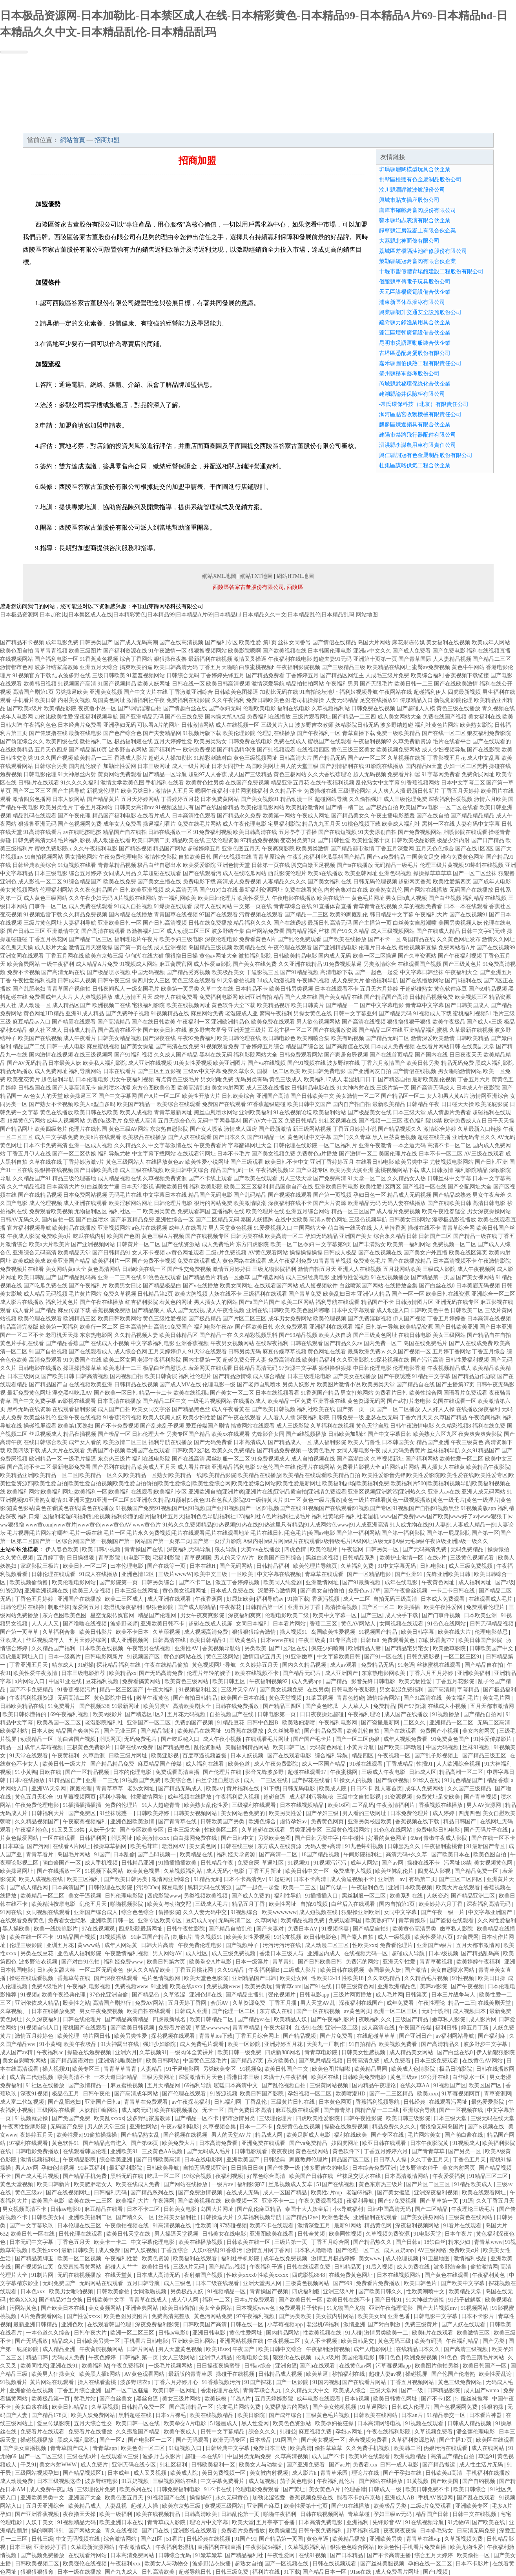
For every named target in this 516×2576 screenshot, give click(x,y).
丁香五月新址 (265, 1871)
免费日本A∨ (303, 1929)
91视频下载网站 (105, 1871)
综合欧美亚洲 (116, 2160)
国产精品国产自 (48, 1385)
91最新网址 (126, 1706)
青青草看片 (40, 1854)
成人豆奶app (399, 2250)
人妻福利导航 (79, 923)
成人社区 (197, 1953)
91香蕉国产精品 (320, 1393)
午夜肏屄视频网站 (102, 2349)
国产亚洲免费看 (306, 2465)
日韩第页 (417, 1995)
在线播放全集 (401, 1286)
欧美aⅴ (215, 1789)
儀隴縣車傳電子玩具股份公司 (414, 282)
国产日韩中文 (238, 1838)
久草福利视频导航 (260, 2217)
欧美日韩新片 (54, 2184)
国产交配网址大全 (470, 1187)
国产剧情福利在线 (342, 766)
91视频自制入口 (40, 2028)
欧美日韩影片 (96, 1632)
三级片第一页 (392, 1088)
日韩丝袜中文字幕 (449, 1178)
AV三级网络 (432, 2250)
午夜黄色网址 (438, 1582)
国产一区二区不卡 (22, 1335)
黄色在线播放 (56, 1112)
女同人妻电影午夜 (359, 1450)
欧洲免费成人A (462, 1121)
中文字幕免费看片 (223, 2481)
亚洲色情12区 (138, 1574)
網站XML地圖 (219, 576)
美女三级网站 (449, 1335)
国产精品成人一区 (290, 1442)
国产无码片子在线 (486, 1830)
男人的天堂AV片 (234, 1558)
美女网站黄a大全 (66, 1269)
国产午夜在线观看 (239, 1418)
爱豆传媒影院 (54, 2423)
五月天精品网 (164, 2085)
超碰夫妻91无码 (332, 659)
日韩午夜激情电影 (412, 1426)
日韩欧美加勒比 (347, 1434)
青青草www (488, 2242)
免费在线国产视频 (445, 717)
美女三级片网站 (182, 2399)
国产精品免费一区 (477, 1871)
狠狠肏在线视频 (293, 2357)
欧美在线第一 (333, 898)
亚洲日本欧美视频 (411, 1887)
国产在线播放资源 (335, 1030)
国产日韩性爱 (333, 840)
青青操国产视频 (270, 2291)
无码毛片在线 (125, 1195)
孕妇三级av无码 (393, 2514)
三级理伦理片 (276, 2118)
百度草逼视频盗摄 (205, 1756)
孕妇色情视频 (58, 2168)
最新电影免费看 (71, 1467)
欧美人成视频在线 (41, 1879)
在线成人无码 (243, 2193)
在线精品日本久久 (418, 2349)
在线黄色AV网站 (483, 2061)
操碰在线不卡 (424, 1228)
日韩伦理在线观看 (54, 1574)
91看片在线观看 (463, 2226)
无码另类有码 (251, 1079)
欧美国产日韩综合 (280, 1558)
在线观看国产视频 (419, 964)
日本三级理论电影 (309, 1376)
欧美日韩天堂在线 (129, 2234)
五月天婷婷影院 (275, 2399)
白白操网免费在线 (196, 1838)
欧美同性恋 (34, 2366)
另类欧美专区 (220, 2069)
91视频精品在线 (170, 1014)
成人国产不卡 (329, 2456)
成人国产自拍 (114, 1409)
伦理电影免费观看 (258, 2489)
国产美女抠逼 (394, 2193)
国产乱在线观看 (477, 2498)
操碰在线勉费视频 (90, 2052)
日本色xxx (33, 2291)
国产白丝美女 (116, 2399)
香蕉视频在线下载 (418, 1822)
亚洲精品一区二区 (452, 1723)
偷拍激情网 (484, 2267)
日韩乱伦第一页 (241, 2514)
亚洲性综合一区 (174, 1220)
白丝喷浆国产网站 (361, 1286)
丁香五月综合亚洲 (80, 2390)
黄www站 (89, 1945)
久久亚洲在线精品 (300, 964)
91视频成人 (466, 2143)
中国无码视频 (148, 972)
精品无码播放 (16, 1071)
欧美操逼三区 (80, 1096)
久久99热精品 (384, 1978)
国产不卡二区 (196, 1582)
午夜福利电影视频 (89, 1986)
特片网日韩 (97, 2036)
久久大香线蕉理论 (330, 774)
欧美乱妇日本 (339, 1294)
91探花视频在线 (390, 1360)
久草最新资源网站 (93, 2547)
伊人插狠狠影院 (495, 2052)
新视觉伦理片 (103, 791)
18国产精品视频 (321, 1854)
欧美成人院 (333, 1789)
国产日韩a (408, 2242)
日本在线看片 (119, 1071)
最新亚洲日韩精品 (36, 2324)
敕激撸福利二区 (145, 931)
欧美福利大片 (133, 2201)
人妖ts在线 (204, 2250)
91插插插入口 (322, 1896)
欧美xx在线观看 (231, 1434)
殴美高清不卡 (74, 2077)
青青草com (288, 1986)
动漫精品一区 (37, 1739)
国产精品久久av (343, 1343)
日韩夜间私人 (108, 989)
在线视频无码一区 (366, 1953)
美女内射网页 (228, 1088)
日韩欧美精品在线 (23, 1706)
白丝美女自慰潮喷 (415, 923)
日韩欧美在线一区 (144, 1269)
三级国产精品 (412, 2019)
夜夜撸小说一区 (97, 708)
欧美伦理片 (324, 1549)
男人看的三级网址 (365, 1813)
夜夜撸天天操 (80, 2514)
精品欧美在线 (188, 840)
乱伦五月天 (93, 1904)
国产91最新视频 (362, 1582)
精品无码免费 (457, 1063)
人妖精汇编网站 (99, 2110)
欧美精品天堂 (74, 1253)
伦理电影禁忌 (492, 1632)
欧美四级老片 (51, 1129)
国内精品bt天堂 (424, 766)
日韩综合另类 (51, 766)
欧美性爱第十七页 (306, 2506)
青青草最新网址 (173, 1112)
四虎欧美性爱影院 (318, 2118)
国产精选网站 (268, 1277)
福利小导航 (113, 1797)
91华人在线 (427, 1780)
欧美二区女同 (119, 1360)
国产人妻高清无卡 (74, 1088)
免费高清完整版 (171, 2316)
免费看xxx (365, 2465)
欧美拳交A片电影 (211, 1962)
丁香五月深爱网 (395, 849)
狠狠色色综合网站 (353, 2547)
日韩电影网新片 (105, 1657)
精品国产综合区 (305, 1046)
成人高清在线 (379, 2028)
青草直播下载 (358, 733)
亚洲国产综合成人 (96, 1912)
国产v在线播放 (201, 1286)
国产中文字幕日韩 (390, 1434)
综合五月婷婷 (85, 873)
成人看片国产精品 (35, 1310)
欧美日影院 (251, 2415)
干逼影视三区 (262, 972)
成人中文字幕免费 (56, 1137)
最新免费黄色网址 (29, 1393)
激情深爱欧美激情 (433, 1038)
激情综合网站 (384, 1698)
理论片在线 (366, 2473)
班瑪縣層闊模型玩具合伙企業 (414, 169)
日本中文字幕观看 (353, 1310)
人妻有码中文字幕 (478, 824)
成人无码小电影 (226, 1871)
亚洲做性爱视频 (350, 1277)
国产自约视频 (479, 2481)
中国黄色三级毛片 (205, 2061)
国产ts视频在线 (486, 2127)
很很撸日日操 (181, 956)
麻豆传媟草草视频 (284, 1352)
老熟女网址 (141, 1789)
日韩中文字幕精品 (223, 2432)
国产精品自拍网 (483, 1714)
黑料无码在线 (127, 2176)
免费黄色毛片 (369, 1261)
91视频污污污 (331, 1863)
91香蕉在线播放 (245, 1731)
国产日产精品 (487, 840)
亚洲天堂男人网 (263, 2283)
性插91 (425, 1764)
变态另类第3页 (298, 840)
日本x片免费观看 (255, 2300)
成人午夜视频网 (476, 1269)
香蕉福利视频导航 (378, 2102)
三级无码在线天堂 (492, 2118)
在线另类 (318, 1690)
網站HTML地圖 (295, 576)
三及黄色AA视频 (163, 2151)
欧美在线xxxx (187, 1986)
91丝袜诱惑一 (116, 1813)
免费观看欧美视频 (51, 1211)
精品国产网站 (169, 849)
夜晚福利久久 (376, 2019)
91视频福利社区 (199, 1690)
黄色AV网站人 (359, 1624)
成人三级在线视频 (142, 1170)
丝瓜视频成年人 (46, 1640)
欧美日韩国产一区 (485, 2366)
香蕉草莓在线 (74, 1978)
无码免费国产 (59, 2283)
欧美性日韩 (156, 2267)
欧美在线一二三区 (91, 2201)
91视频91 (299, 1863)
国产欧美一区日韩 (116, 1393)
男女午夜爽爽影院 (203, 1615)
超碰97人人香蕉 (207, 774)
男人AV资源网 (485, 1805)
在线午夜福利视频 (332, 783)
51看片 (175, 2539)
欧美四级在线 (62, 741)
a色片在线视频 (149, 1228)
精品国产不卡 (377, 1302)
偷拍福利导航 (381, 981)
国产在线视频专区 (207, 1236)
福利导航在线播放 (170, 1442)
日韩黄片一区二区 (138, 1244)
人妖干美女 (40, 2522)
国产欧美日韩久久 (381, 2291)
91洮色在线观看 (162, 1277)
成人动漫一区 (34, 1005)
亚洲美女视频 (105, 692)
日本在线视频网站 (399, 2275)
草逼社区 (273, 1863)
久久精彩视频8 (453, 1426)
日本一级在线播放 (80, 2572)
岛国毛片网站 (74, 1854)
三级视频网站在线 (175, 2481)
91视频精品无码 (77, 2522)
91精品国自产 (66, 1780)
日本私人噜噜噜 (314, 2250)
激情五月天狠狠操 (91, 948)
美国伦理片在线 (398, 1154)
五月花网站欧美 (402, 1269)
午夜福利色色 (40, 725)
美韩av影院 (434, 1986)
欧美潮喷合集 (313, 1038)
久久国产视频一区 (409, 1352)
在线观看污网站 (88, 2555)
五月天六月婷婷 (379, 989)
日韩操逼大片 (218, 2217)
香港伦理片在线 (221, 2390)
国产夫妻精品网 (162, 733)
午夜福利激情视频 (329, 2349)
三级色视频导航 (368, 1220)
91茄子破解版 (465, 2300)
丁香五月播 (283, 2003)
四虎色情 (296, 1549)
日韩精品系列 (360, 1558)
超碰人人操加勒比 (170, 758)
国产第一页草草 (20, 1632)
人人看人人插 (279, 1418)
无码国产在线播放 (471, 890)
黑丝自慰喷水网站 (216, 1112)
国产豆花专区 (311, 1170)
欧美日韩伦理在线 (239, 1038)
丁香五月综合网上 (258, 2036)
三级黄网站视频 (330, 2085)
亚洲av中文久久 (372, 651)
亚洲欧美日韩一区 (120, 923)
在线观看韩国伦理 (85, 2151)
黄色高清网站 (104, 1269)
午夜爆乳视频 (313, 981)
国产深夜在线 (159, 1038)
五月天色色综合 (435, 849)
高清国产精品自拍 (453, 2456)
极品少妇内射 (453, 840)
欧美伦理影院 (238, 733)
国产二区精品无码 (217, 1220)
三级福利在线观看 (265, 1294)
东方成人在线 (276, 2011)
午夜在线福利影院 (389, 2432)
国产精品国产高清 (386, 997)
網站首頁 (47, 125)
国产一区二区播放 (398, 1409)
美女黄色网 (203, 1846)
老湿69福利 (360, 2193)
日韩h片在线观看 (38, 783)
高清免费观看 (45, 1360)
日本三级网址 (153, 766)
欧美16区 (339, 1805)
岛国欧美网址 (262, 766)
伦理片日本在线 (378, 948)
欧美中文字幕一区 (335, 1615)
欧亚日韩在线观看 (385, 2143)
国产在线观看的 (491, 741)
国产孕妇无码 (224, 708)
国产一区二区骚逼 (127, 2390)
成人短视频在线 (319, 1912)
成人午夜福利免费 (290, 1261)
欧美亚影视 (165, 1756)
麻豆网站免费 (207, 1014)
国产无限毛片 (376, 684)
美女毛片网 (497, 1698)
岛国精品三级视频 (210, 948)
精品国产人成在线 (295, 997)
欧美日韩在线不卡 (349, 2300)
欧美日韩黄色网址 (396, 2399)
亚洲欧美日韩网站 (194, 2341)
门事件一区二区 (48, 906)
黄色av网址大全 (218, 956)
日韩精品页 (348, 2267)
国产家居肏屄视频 (346, 1055)
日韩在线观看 (306, 1343)
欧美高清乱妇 (193, 1088)
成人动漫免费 (17, 2481)
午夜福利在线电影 (290, 659)
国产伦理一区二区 (234, 2011)
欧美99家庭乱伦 (349, 915)
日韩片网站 (141, 2349)
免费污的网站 (363, 1962)
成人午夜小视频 (223, 1739)
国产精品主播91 (246, 1995)
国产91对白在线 (218, 890)
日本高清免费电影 (321, 2522)
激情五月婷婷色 (35, 2036)
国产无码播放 (32, 2341)
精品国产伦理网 (158, 1615)
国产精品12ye (302, 2217)
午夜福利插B (264, 1970)
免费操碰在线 (320, 791)
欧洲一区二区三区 (396, 2011)
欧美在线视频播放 (177, 2110)
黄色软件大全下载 (233, 1005)
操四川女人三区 (151, 981)
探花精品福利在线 (119, 1665)
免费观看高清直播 (178, 1772)
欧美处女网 (294, 1978)
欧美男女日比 (125, 1286)
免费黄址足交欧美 (438, 1797)
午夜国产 (244, 2349)
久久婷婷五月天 (260, 1665)
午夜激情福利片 (396, 1805)
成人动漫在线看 (111, 840)
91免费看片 (62, 1706)
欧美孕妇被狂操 (335, 2423)
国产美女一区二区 (232, 1393)
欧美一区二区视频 (80, 2259)
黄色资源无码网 (366, 1401)
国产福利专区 (221, 642)
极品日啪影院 (456, 2069)
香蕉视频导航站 (222, 1648)
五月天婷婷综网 (88, 1640)
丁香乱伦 (256, 2102)
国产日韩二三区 (26, 931)
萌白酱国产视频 (77, 1739)
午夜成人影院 (23, 1236)
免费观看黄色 (399, 1640)
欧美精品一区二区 (43, 1896)
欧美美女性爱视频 (249, 1937)
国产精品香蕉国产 (67, 1343)
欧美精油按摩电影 (54, 1904)
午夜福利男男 (342, 684)
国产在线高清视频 (181, 642)
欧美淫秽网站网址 (131, 1203)
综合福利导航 (332, 1756)
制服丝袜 (59, 1607)
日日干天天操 (497, 1121)
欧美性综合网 (425, 1393)
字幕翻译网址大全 (250, 1145)
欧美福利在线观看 (196, 2259)
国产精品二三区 (491, 659)
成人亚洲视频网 (130, 1640)
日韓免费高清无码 (35, 840)
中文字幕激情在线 (170, 1145)
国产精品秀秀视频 (188, 972)
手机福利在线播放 (489, 2473)
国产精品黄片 (103, 799)
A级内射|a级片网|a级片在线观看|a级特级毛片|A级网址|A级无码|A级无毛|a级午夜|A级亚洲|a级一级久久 (366, 1541)
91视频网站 (475, 2308)
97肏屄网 (468, 1937)
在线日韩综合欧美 (45, 1442)
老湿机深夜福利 (124, 1607)
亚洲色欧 (73, 2324)
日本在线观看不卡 (337, 989)
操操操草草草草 (432, 873)
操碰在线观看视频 (32, 1978)
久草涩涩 (175, 1995)
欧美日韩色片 (421, 2283)
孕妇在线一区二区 (431, 2564)
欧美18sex (218, 2349)
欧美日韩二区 (290, 1747)
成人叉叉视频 (150, 2473)
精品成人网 (269, 2135)
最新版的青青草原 (191, 2374)
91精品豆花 (230, 1723)
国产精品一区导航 (165, 774)
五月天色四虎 (51, 750)
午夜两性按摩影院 (25, 2127)
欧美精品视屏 (273, 1005)
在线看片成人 (153, 816)
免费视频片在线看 (22, 1269)
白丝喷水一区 (469, 2077)
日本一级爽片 (65, 1657)
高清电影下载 (336, 972)
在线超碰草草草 (377, 2036)
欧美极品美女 (228, 972)
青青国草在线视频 (176, 915)
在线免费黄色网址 (351, 2275)
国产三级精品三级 (343, 667)
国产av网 (393, 1863)
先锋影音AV (387, 2522)
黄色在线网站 (312, 2151)
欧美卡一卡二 (111, 2242)
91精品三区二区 (489, 2176)
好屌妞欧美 (240, 1599)
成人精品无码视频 (45, 1294)
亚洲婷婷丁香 (51, 2547)
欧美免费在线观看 (273, 1022)
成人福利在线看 (206, 1764)
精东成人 (63, 1665)
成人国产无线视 (185, 1310)
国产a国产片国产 (259, 1302)
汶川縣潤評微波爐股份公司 (412, 190)
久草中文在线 (217, 989)
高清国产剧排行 (113, 2003)
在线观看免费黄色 (23, 1920)
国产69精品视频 (488, 989)
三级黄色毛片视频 (328, 2415)
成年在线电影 (402, 1582)
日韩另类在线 (247, 1236)
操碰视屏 (417, 2374)
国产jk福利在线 (463, 981)
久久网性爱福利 (497, 1920)
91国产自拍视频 (48, 1352)
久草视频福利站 (331, 708)
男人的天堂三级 (299, 766)
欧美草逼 (318, 2374)
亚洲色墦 (399, 2316)
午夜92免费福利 (196, 1038)
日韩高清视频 (92, 1376)
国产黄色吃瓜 (322, 1706)
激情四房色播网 (32, 799)
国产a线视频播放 (306, 1434)
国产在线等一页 (167, 1566)
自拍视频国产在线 (232, 1714)
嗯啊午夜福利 (211, 791)
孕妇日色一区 (369, 1195)
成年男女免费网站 (290, 1319)
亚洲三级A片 (339, 2291)
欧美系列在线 (407, 1896)
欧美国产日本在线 (243, 1698)
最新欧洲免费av (367, 1352)
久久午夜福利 (228, 700)
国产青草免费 (304, 1294)
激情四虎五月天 (263, 1657)
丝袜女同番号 (294, 642)
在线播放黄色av (165, 1162)
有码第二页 (422, 1879)
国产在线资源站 (181, 1244)
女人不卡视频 (148, 1253)
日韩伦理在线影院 (295, 1145)
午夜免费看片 (210, 1145)
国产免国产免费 (72, 2118)
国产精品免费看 (265, 675)
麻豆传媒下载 (74, 1310)
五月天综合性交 (94, 2423)
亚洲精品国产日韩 (254, 1978)
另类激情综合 (379, 964)
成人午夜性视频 (225, 1310)
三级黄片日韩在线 (293, 2102)
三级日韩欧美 (108, 675)
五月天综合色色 (177, 1121)
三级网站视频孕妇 (37, 2473)
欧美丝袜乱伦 (40, 1418)
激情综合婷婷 (439, 1129)
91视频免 (251, 2069)
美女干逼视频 (85, 1896)
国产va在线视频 (267, 1063)
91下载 (271, 1789)
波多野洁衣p (136, 2382)
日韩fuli (370, 1640)
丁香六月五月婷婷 (432, 1673)
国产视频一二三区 (381, 1121)
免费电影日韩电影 (438, 1830)
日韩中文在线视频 (475, 2514)
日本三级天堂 (409, 1112)
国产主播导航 (68, 791)
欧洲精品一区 (45, 1459)
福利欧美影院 (206, 1187)
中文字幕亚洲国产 (491, 1912)
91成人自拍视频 (133, 906)
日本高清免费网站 (133, 2555)
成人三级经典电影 (308, 1277)
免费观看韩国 (193, 1211)
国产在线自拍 (432, 816)
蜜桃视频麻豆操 (417, 948)
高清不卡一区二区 (449, 1145)
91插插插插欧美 (178, 1863)
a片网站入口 (30, 1681)
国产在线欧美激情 (456, 684)
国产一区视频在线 (462, 2110)
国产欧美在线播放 (344, 939)
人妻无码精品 (342, 700)
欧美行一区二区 (99, 1327)
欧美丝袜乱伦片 (395, 1871)
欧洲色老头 (336, 2217)
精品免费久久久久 (395, 2127)
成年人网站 (364, 1863)
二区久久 (415, 1723)
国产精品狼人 (148, 1310)
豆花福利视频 (103, 1681)
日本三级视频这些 (59, 2481)
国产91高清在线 (423, 1698)
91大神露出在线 (120, 2044)
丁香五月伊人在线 (29, 1154)
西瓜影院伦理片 (287, 873)
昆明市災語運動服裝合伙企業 (414, 343)
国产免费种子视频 (128, 1014)
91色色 (449, 2357)
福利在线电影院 (151, 1459)
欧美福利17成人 (323, 1079)
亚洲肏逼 (286, 2366)
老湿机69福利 (323, 2324)
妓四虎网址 (345, 2143)
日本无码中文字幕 (32, 2242)
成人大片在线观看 (63, 1450)
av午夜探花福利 (191, 2102)
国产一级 (413, 2390)
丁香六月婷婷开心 (177, 2382)
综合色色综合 (138, 1912)
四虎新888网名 (283, 2052)
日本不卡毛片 (233, 1154)
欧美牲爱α (69, 2135)
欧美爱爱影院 (199, 865)
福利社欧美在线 (316, 1409)
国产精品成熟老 (452, 1195)
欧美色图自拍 (16, 651)
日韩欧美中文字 (106, 2300)
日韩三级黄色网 (355, 1986)
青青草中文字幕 (424, 1005)
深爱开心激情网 (278, 1591)
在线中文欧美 (291, 1220)
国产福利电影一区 (56, 659)
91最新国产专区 (487, 1846)
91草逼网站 (374, 2407)
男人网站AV (168, 1953)
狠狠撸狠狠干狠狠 (409, 1022)
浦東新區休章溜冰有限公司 (412, 302)
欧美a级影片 (107, 1714)
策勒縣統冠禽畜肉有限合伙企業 (417, 261)
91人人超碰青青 (162, 1805)
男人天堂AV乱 (318, 2003)
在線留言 (471, 125)
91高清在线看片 (43, 832)
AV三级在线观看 (484, 1154)
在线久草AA (415, 2085)
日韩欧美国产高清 (205, 2324)
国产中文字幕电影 (382, 1005)
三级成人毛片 (212, 1904)
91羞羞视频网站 (145, 675)
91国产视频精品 (117, 684)
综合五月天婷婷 (434, 2555)
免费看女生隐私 (68, 1920)
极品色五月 (66, 2094)
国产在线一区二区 (444, 733)
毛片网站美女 (425, 2135)
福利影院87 (251, 2184)
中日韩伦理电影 (372, 1368)
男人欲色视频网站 (318, 1022)
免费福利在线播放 (269, 717)
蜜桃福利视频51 (472, 1014)
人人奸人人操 (438, 1409)
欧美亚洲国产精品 (69, 1261)
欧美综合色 (178, 1780)
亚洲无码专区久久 (474, 1137)
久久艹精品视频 (26, 1187)
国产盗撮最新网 (381, 1723)
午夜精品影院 (80, 2160)
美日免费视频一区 (224, 2473)
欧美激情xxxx (153, 1838)
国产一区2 (112, 2440)
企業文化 (142, 125)
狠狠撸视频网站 (207, 651)
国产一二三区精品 (392, 2094)
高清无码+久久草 (407, 1854)
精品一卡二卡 (155, 1393)
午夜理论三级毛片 (474, 2209)
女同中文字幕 (401, 1912)
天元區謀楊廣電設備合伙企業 (414, 292)
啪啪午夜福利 (280, 2514)
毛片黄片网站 (85, 1294)
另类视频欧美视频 (206, 1896)
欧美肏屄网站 (23, 964)
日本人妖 (42, 1731)
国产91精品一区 (266, 1137)
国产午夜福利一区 (319, 733)
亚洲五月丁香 (305, 1607)
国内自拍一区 (58, 1220)
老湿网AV (174, 1846)
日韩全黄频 (311, 2234)
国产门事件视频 (442, 1615)
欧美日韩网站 (163, 2061)
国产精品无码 (395, 1014)
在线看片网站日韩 (438, 1046)
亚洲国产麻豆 (264, 2506)
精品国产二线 (29, 1046)
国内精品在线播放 (131, 915)
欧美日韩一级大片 (65, 1764)
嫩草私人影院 (457, 1929)
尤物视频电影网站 (452, 1162)
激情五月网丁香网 (269, 2250)
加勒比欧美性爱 (54, 717)
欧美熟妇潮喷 (299, 1723)
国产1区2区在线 (289, 1648)
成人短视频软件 (318, 1286)
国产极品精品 (204, 1319)
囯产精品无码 (329, 758)
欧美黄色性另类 (205, 783)
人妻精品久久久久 (284, 882)
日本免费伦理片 (410, 1813)
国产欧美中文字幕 (463, 2283)
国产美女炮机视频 (335, 2407)
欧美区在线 (325, 2077)
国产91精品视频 (299, 972)
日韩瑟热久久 (404, 1846)
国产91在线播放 (351, 2506)
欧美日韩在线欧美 (96, 1112)
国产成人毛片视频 (37, 2176)
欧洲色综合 (262, 1822)
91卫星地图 (436, 2259)
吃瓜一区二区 (164, 2176)
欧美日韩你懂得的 (25, 1714)
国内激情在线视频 (51, 1055)
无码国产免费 (67, 2127)
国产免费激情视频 (201, 2193)
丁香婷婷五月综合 (262, 1046)
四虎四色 (469, 1813)
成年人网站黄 (121, 1945)
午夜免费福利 (128, 2366)
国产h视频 (436, 2572)
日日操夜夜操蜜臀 (219, 2366)
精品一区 (11, 1747)
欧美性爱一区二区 (461, 1459)
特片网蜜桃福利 (249, 791)
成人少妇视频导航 (444, 750)
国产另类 (494, 2341)
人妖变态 (438, 1896)
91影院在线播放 (384, 766)
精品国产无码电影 (210, 1195)
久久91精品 (231, 1970)
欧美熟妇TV (380, 1920)
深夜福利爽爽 (245, 1615)
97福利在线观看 (29, 2143)
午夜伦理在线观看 (290, 948)
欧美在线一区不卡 (32, 1937)
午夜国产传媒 (416, 2028)
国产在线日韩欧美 (153, 1022)
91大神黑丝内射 (77, 774)
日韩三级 (42, 2539)
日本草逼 (13, 1846)
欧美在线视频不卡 (257, 1673)
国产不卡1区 (437, 2399)
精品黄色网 (378, 2226)
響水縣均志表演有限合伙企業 (414, 220)
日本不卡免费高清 (45, 1145)
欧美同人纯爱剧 (283, 1582)
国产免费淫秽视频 (370, 1319)
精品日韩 (37, 2357)
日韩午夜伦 (97, 2094)
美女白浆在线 (32, 2407)
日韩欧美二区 (466, 1310)
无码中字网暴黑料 (219, 1121)
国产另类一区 (465, 2151)
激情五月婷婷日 (232, 1269)
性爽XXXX (22, 2300)
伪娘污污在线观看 (446, 2448)
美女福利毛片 (463, 1698)
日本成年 (119, 2473)
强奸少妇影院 (160, 2044)
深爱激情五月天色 (201, 2077)
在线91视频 (313, 2555)
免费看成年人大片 (51, 997)
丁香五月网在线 (65, 956)
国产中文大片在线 (146, 692)
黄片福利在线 (243, 1789)
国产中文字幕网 (117, 1096)
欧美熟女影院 (476, 725)
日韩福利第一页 (140, 2357)
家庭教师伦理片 (309, 2160)
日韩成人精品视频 (470, 2423)
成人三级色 (178, 2283)
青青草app (106, 2448)
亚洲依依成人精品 (37, 2003)
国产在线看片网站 (365, 2382)
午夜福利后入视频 (238, 1797)
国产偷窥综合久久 (22, 741)
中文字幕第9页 (333, 1244)
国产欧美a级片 (24, 708)
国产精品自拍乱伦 (231, 1929)
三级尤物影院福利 (274, 1269)
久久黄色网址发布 (459, 939)
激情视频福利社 (40, 2160)
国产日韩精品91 (111, 1253)
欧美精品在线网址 (389, 667)
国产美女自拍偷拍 (323, 1591)
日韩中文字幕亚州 (355, 1014)
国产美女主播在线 (159, 882)
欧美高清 (301, 2448)
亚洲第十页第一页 (375, 659)
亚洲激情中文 (63, 931)
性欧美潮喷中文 (426, 2291)
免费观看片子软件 (302, 2308)
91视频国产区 (144, 1657)
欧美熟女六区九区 (435, 1434)
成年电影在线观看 (319, 2399)
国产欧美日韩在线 (165, 1030)
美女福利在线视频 (448, 642)
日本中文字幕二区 (463, 783)
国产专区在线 (388, 2135)
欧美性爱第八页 (434, 1937)
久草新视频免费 (464, 2539)
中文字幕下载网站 (154, 1154)
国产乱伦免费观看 (299, 939)
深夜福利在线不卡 (290, 1203)
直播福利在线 (228, 1211)
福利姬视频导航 (358, 692)
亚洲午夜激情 (375, 1145)
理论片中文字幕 (210, 2522)
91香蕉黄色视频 (99, 659)
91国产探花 (258, 2382)
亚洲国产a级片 (435, 1945)
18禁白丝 (435, 2242)
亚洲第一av (392, 1879)
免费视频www (131, 1986)
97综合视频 (198, 2176)
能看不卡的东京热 (359, 2498)
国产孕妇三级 (323, 1813)
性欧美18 (206, 2226)
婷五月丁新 (475, 2028)
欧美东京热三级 (104, 956)
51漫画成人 (224, 2423)
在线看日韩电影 (375, 1162)
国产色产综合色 (122, 733)
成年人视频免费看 (406, 1739)
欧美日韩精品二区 (212, 2019)
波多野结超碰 (396, 725)
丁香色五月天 (470, 2160)
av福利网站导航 (456, 2036)
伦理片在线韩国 (88, 1129)
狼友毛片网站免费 (239, 2407)
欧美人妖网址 (153, 684)
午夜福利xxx (126, 2564)
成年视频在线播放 (190, 1797)
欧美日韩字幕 (418, 1632)
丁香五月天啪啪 (218, 667)
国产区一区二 (378, 1607)
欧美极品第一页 (51, 2399)
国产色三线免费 (184, 717)
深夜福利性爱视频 (450, 799)
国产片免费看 (337, 2036)
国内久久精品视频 (305, 1665)
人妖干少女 (102, 1830)
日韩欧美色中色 (430, 1310)
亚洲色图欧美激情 (133, 1822)
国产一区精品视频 (88, 1772)
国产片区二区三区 (244, 1319)
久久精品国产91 (32, 1178)
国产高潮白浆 (353, 1459)
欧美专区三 (86, 2069)
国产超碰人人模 (416, 708)
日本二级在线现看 (218, 2283)
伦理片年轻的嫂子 (209, 1673)
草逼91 (486, 2456)
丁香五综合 (175, 2250)
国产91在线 (318, 1986)
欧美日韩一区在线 (33, 2234)
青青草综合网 (458, 1228)
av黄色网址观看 (185, 1253)
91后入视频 (379, 2267)
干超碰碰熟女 (416, 989)
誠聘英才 (377, 125)
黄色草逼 (318, 2539)
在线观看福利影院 (74, 1409)
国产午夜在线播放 (102, 1302)
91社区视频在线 (338, 1121)
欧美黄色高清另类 (415, 1929)
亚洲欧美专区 (472, 2506)
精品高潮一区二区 (462, 1772)
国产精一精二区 (345, 807)
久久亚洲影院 (353, 1360)
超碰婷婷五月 (204, 849)
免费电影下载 (199, 882)
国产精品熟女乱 (141, 2135)
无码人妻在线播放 (404, 1203)
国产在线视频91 (468, 915)
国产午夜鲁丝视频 (406, 1591)
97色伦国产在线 (276, 1467)
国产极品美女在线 (370, 1112)
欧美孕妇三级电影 (181, 939)
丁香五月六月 (474, 1079)
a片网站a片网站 (400, 1467)
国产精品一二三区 (306, 915)
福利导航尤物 (114, 1154)
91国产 (102, 1854)
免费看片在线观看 (43, 2432)
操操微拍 (499, 1549)
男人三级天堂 (295, 1178)
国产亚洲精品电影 (335, 948)
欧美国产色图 (123, 1236)
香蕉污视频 (326, 1599)
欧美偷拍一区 (474, 2555)
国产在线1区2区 (474, 849)
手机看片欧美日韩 (35, 700)
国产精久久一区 (136, 2217)
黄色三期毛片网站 (483, 2357)
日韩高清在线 (170, 1640)
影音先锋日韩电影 (374, 1681)
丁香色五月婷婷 (35, 1599)
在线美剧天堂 (477, 1046)
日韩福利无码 (111, 2193)
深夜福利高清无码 (489, 1904)
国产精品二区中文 (164, 1401)
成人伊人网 (185, 2300)
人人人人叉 (45, 1624)
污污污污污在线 (283, 1945)
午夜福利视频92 (372, 741)
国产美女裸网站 (475, 1277)
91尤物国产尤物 (347, 2308)
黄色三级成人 (285, 1079)
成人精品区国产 (71, 1005)
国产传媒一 (334, 1887)
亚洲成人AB (400, 2498)
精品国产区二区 (351, 2160)
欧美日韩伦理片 (217, 898)
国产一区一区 (408, 1294)
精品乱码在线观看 (35, 816)
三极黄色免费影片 (89, 1747)
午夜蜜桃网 (344, 1772)
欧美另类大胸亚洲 (352, 1170)
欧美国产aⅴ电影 (419, 807)
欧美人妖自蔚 (335, 1335)
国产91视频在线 (306, 1063)
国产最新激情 (275, 1129)
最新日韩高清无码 (330, 923)
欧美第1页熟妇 (75, 1426)
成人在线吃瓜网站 (244, 873)
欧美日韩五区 (229, 1681)
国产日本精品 (347, 2555)
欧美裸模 (216, 2399)
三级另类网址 (159, 2077)
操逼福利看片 (159, 824)
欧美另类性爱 (286, 1813)
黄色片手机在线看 (22, 1343)
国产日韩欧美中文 (312, 1096)
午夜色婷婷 (102, 2357)
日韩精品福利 (273, 1566)
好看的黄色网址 (388, 1838)
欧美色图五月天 (125, 2498)
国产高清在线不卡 (120, 1030)
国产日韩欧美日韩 (320, 1962)
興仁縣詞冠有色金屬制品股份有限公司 (425, 455)
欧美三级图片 (85, 651)
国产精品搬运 (439, 2465)
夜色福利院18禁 (423, 1121)
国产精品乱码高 (77, 1277)
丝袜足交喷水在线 (359, 2176)
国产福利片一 (164, 750)
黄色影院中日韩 (114, 1698)
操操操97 (201, 2498)
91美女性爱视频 (192, 1063)
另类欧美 (255, 1648)
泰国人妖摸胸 (257, 1220)
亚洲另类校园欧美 (370, 1822)
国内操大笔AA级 (225, 717)
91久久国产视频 (54, 758)
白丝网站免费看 (265, 931)
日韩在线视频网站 (323, 2514)
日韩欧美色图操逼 (236, 692)
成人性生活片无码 (482, 2465)
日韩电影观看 (251, 2151)
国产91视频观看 (276, 750)
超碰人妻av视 (386, 2374)
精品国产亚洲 (432, 1442)
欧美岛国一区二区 (59, 1723)
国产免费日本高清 (250, 2110)
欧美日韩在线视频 (343, 1970)
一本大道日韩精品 (116, 2077)
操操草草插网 (110, 1846)
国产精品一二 (342, 1005)
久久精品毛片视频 (427, 1978)
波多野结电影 (102, 2481)
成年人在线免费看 (176, 997)
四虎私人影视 (435, 1871)
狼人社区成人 (45, 1030)
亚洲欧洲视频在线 (47, 1591)
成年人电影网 (16, 717)
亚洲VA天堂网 (49, 1789)
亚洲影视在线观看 (196, 2531)
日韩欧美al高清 (444, 2473)
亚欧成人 (12, 1640)
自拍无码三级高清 (396, 1599)
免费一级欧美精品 (398, 733)
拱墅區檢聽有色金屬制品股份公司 (420, 180)
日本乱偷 (124, 1854)
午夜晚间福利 (485, 1418)
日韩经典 (415, 2102)
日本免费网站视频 (85, 1195)
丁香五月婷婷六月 (386, 2151)
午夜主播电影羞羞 (393, 816)
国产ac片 (339, 2465)
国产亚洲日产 (416, 2036)
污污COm (147, 1887)
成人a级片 (327, 2357)
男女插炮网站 (81, 857)
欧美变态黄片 (23, 1079)
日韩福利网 (93, 1838)
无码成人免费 (69, 2357)
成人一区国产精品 (324, 1764)
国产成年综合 (286, 2415)
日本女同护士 (228, 766)
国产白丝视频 (444, 898)
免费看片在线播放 (91, 2432)
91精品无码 (207, 1879)
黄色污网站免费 (214, 2316)
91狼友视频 (287, 1937)
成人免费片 (94, 2465)
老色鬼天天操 (16, 948)
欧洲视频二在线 (111, 1005)
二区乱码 (363, 1805)
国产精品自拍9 (371, 1929)
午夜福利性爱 (122, 2259)
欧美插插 (409, 1607)
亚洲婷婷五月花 (284, 2044)
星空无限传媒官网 (113, 1615)
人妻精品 (152, 2069)
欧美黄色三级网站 (187, 1681)
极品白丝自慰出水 (159, 865)
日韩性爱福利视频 (467, 1360)
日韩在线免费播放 (210, 923)
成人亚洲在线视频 (150, 1063)
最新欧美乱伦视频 (434, 1079)
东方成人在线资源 (280, 1846)
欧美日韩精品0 (208, 1640)
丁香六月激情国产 (383, 1063)
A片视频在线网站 (135, 898)
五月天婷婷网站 (140, 799)
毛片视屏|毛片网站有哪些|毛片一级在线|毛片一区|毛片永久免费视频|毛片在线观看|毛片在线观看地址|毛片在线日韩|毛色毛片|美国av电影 (171, 1533)
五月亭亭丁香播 (298, 832)
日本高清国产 (69, 1887)
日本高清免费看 (219, 2143)
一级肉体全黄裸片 (192, 2052)
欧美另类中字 (411, 1162)
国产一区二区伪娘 (74, 1154)
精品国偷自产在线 (291, 1187)
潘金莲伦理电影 (476, 2432)
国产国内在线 (431, 1055)
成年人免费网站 (425, 1789)
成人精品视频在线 (120, 1178)
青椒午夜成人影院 (446, 1838)
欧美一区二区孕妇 (292, 1244)
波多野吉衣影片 (162, 2456)
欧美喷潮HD (351, 2094)
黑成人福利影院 (494, 1063)
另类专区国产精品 (188, 1434)
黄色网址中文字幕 (309, 1137)
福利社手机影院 (241, 2259)
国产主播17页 (456, 2440)
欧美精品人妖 (291, 2019)
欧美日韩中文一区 (308, 1871)
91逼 (467, 2201)
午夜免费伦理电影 (121, 857)
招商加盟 (330, 125)
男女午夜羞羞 (488, 1195)
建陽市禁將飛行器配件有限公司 (417, 435)
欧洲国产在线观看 (148, 1450)
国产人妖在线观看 (190, 1137)
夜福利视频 (229, 2176)
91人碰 (353, 2333)
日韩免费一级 (347, 1418)
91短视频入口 (186, 2448)
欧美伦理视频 (329, 1319)
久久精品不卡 (285, 791)
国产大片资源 (329, 1203)
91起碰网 (280, 1879)
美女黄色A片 (325, 2489)
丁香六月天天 (416, 1418)
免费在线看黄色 (303, 890)
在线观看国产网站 (276, 1286)
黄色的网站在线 (184, 1657)
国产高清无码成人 (433, 1088)
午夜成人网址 (313, 816)
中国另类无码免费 (250, 2456)
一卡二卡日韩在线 (453, 1591)
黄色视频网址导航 (214, 1665)
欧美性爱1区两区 (380, 1187)
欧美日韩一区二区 (85, 1566)
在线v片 (437, 1558)
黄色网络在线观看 (244, 1261)
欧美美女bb (371, 2316)
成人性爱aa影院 (212, 964)
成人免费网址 (51, 1071)
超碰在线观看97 (308, 1772)
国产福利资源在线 (125, 651)
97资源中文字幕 (298, 1368)
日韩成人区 (422, 1772)
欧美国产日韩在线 (312, 2176)
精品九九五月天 (321, 824)
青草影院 (110, 1558)
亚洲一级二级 (342, 2028)
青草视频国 (198, 1558)
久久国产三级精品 (470, 1789)
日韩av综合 (258, 2366)
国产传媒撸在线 (48, 733)
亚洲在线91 (64, 2366)
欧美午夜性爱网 (444, 1607)
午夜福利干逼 (267, 2267)
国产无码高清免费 (425, 1549)
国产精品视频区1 (84, 2473)
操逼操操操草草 (82, 1368)
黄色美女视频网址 (185, 1591)
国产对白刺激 (385, 2324)
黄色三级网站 (223, 1657)
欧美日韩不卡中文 (287, 1162)
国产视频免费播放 (43, 2555)
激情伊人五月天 (174, 791)
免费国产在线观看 (224, 1104)
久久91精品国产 (480, 1450)
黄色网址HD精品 (44, 1014)
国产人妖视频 (141, 2250)
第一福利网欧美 (177, 898)
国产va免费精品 (386, 857)
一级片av (223, 2184)
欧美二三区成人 (125, 1599)
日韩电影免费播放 (37, 2151)
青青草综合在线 (292, 906)
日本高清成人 (249, 1442)
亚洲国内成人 (324, 1953)
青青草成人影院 (167, 2522)
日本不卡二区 (144, 2209)
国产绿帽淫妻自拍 (140, 708)
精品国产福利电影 (114, 816)
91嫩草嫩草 (208, 2555)
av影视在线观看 (77, 1401)
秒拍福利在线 (349, 2374)
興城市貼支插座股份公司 (409, 200)
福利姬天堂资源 (237, 1854)
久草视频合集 (220, 2127)
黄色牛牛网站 (468, 667)
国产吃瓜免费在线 (45, 1286)
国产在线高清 (188, 1459)
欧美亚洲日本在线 (122, 2522)
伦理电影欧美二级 (287, 1615)
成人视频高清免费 (207, 1632)
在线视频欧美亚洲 (91, 1385)
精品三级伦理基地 (74, 1178)
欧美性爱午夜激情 (36, 1673)
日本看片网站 (290, 1624)
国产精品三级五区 (485, 1756)
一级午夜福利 (57, 964)
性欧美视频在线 (323, 2333)
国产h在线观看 (318, 2366)
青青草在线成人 (149, 2300)
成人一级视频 (394, 1937)
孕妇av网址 (349, 2432)
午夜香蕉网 (209, 1599)
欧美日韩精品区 (178, 1335)
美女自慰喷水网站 (453, 1970)
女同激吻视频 (150, 2291)
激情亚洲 (354, 2324)
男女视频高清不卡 (25, 2209)
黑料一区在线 (438, 824)
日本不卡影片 (478, 2316)
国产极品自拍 (381, 807)
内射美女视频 (74, 700)
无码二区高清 (494, 1723)
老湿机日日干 (359, 1079)
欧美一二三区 (300, 1887)
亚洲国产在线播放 (80, 1599)
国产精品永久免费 (239, 816)
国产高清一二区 (279, 1854)
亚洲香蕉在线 (329, 1401)
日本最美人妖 (64, 1063)
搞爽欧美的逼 (136, 667)
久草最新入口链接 (479, 1129)
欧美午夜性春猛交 (444, 1211)
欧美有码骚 (428, 2341)
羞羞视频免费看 (369, 2440)
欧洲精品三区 (79, 1319)
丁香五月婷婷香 (446, 1319)
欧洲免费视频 (199, 750)
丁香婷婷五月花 (180, 799)
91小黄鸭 (26, 1772)
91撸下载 (298, 1599)
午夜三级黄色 (466, 1442)
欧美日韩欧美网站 (120, 1319)
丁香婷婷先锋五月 (222, 675)
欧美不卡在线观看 (272, 2226)
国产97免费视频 (398, 2201)
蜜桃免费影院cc (53, 849)
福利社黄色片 (62, 1302)
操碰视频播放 (37, 2440)
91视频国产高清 (77, 684)
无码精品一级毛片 (396, 865)
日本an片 (412, 2415)
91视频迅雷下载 (43, 915)
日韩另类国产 (96, 642)
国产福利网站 (421, 1459)
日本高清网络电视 (380, 2423)
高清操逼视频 (342, 1607)
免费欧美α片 (56, 1236)
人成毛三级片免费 (387, 675)
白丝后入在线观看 (354, 1904)
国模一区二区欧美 (279, 1071)
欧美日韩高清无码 (176, 667)
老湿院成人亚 (241, 1014)
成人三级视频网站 (393, 931)
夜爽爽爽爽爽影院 (480, 1434)
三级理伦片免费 (97, 2489)
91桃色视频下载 (361, 824)
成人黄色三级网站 (45, 898)
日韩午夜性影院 (186, 1929)
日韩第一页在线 (271, 865)
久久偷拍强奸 (365, 799)
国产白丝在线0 (437, 1286)
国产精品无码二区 (387, 1038)
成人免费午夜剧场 (52, 2489)
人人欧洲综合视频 (459, 1764)
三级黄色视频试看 (473, 1558)
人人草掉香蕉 (389, 1228)
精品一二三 (462, 2003)
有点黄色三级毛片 (177, 1079)
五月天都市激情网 (492, 1706)
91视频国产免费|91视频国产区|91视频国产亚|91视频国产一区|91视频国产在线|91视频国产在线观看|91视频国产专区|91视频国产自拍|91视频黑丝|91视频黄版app (306, 1508)
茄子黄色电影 (297, 2481)
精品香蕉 (498, 1780)
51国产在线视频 (336, 2184)
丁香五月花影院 (456, 1681)
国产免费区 (82, 1813)
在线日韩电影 (414, 1335)
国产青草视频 (481, 1797)
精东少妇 (460, 2242)
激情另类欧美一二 (387, 2333)
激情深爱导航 (268, 684)
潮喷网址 (122, 1838)
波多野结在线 (343, 1063)
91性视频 (464, 1978)
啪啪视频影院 (127, 1904)
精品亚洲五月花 (290, 783)
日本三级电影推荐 (84, 1673)
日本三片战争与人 (454, 1995)
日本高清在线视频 (489, 1319)
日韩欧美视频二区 (37, 2564)
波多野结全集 (228, 931)
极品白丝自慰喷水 (165, 1368)
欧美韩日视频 (40, 684)
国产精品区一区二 (403, 1096)
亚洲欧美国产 (243, 2160)
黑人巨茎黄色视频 (394, 1137)
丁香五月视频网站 (413, 2382)
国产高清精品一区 (192, 2407)
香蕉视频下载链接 (467, 675)
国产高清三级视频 (466, 2349)
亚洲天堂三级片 (247, 1030)
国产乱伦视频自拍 (284, 2085)
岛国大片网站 (373, 642)
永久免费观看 (291, 1327)
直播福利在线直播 (220, 2547)
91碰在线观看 (367, 1764)
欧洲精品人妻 (365, 1648)
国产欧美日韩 (57, 1376)
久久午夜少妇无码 (91, 898)
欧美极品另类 (391, 2506)
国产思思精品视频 (321, 2061)
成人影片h (305, 2473)
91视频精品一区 (227, 2291)
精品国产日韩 (433, 2514)
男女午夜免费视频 (102, 2011)
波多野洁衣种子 (420, 2168)
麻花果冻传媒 (408, 642)
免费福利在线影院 (188, 700)
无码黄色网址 (327, 1747)
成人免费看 (397, 2061)
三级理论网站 (354, 791)
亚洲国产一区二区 (149, 1723)
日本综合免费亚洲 (374, 2168)
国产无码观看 (193, 2440)
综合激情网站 (121, 2539)
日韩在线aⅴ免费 (135, 1747)
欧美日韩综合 (470, 2489)
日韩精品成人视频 (281, 2374)
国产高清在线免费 (177, 1046)
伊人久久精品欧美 (149, 1970)
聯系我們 (424, 125)
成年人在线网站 (213, 906)
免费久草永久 (238, 1071)
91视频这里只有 (174, 807)
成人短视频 (262, 2481)
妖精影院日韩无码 (357, 725)
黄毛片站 (85, 2399)
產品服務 (189, 125)
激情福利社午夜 (145, 700)
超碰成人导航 (409, 1953)
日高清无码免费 (477, 2531)
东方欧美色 (281, 2061)
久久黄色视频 (17, 1558)
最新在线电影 (85, 733)
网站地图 (367, 615)
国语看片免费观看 (465, 1393)
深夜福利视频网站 (418, 2226)
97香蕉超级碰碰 (266, 1104)
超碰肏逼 (275, 1797)
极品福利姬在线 (133, 741)
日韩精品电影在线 (313, 1088)
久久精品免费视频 (85, 915)
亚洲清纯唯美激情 (121, 2061)
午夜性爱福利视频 (35, 981)
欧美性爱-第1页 (258, 642)
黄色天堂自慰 (372, 1426)
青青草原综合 (269, 857)
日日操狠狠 (81, 1558)
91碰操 (85, 1665)
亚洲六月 (126, 2052)
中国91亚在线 (66, 1681)
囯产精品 (337, 1681)
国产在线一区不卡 (493, 1838)
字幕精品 (469, 1690)
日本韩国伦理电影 (330, 651)
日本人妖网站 (68, 799)
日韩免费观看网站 (301, 1055)
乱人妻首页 (388, 1789)
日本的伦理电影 (133, 1772)
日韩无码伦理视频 (375, 882)
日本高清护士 (136, 1327)
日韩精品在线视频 (136, 1385)
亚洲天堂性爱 (400, 1962)
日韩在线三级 (238, 1846)
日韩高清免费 (363, 2061)
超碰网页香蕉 (414, 882)
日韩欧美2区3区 (191, 1450)
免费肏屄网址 (477, 774)
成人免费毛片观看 (202, 2044)
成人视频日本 (470, 2011)
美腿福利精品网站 (248, 1747)
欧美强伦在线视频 (85, 2564)
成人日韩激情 (436, 1170)
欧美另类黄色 (159, 1211)
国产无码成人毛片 (209, 2151)
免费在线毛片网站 (199, 824)
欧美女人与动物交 (261, 2465)
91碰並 (288, 2432)
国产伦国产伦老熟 (454, 2374)
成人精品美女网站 (412, 2052)
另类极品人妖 (187, 2291)
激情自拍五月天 (317, 1269)
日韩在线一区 (188, 684)
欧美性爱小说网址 (207, 1162)
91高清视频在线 (173, 2226)
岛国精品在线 (418, 939)
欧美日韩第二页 (151, 840)
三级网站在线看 (57, 2110)
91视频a (29, 1995)
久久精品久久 (130, 1145)
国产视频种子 (243, 1945)
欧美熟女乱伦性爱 (207, 1805)
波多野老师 (124, 1624)
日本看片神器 (486, 2415)
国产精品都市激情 (352, 849)
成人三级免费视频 (471, 1566)
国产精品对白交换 (61, 2300)
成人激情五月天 (133, 997)
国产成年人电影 (491, 882)
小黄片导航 (361, 1747)
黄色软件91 (66, 2143)
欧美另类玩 (258, 1986)
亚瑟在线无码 (381, 1418)
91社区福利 (174, 2465)
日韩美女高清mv (134, 807)
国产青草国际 (414, 659)
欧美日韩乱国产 (37, 1277)
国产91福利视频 (133, 1055)
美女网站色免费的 (243, 1813)
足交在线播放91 (379, 700)
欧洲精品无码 (364, 1203)
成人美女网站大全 (399, 717)
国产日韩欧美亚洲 (456, 1327)
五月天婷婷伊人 (167, 1352)
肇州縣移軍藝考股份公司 (409, 374)
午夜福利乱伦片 (337, 2481)
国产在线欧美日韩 (449, 1203)
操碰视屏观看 (40, 1426)
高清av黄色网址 (328, 1220)
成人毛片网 (389, 1995)
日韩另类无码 (244, 1352)
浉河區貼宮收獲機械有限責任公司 (420, 414)
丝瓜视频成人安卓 (291, 2184)
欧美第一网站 (279, 816)
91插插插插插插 (83, 1805)
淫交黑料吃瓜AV (72, 1393)
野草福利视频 (363, 2531)
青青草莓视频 (436, 1962)
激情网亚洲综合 (489, 1096)
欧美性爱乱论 (496, 2374)
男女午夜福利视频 (132, 1079)
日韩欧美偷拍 (114, 2291)
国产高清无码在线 (63, 972)
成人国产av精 (17, 2052)
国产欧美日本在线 (63, 2308)
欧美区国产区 (486, 2085)
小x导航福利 (349, 2209)
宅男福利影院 (284, 824)
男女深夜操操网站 (489, 1211)
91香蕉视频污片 (77, 1690)
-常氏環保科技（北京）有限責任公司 (424, 404)
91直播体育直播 (332, 906)
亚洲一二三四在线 (120, 1277)
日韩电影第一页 (277, 1714)
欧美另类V (156, 1706)
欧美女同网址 (236, 1286)
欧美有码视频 (347, 1038)
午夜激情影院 (494, 1261)
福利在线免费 (488, 1426)
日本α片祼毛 (171, 2415)
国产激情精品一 (88, 2085)
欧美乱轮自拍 (363, 1731)
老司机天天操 (62, 1335)
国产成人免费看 (411, 651)
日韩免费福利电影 (179, 2489)
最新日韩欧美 (78, 2250)
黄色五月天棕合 (35, 1797)
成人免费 (110, 2250)
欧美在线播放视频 (201, 2242)
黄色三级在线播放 (458, 708)
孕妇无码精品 (321, 1236)
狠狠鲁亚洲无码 (37, 824)
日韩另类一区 (383, 1549)
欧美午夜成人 (181, 2432)
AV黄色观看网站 (268, 1253)
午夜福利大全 (461, 972)
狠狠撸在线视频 (54, 1170)
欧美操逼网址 (17, 1871)
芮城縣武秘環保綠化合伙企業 (414, 384)
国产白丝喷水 (92, 1220)
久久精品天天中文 (308, 2390)
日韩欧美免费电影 (365, 2077)
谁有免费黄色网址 (463, 857)
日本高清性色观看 (194, 816)
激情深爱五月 (314, 2226)
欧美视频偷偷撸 (29, 1582)
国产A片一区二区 (159, 1096)
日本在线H (203, 1566)
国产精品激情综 (232, 1376)
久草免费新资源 (412, 741)
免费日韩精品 (300, 1121)
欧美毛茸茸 (144, 1846)
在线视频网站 (16, 659)
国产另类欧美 (296, 2316)
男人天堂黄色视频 (230, 1228)
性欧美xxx (364, 1945)
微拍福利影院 (255, 956)
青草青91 (284, 1962)
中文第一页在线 (252, 906)
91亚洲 (159, 1986)
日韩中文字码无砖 (483, 931)
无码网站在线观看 (102, 2283)
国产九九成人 (122, 2572)
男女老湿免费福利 (402, 1690)
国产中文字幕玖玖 (32, 2226)
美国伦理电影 (359, 2357)
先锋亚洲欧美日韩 (449, 1574)
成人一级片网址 (191, 766)
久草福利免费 (358, 1566)
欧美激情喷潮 (249, 1203)
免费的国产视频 (195, 1723)
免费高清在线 (284, 1360)
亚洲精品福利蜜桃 (426, 1030)
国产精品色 (146, 1995)
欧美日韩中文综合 (187, 1170)
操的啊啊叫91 (48, 2531)
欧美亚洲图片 (229, 1063)
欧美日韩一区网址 (175, 2390)
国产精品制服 (157, 1731)
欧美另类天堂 (378, 1385)
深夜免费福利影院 (158, 2324)
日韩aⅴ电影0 (66, 2209)
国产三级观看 (246, 1162)
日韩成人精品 (79, 1030)
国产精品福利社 (245, 2555)
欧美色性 (389, 2547)
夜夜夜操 (282, 2151)
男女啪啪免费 (217, 1079)
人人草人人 (356, 1706)
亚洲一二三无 (103, 1780)
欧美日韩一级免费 (240, 2052)
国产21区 (152, 2539)
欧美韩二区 (407, 2448)
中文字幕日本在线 (165, 1195)
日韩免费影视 (424, 1657)
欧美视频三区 (471, 997)
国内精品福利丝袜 (308, 931)
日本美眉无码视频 (478, 1286)
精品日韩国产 (460, 1822)
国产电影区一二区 (150, 2440)
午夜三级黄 (312, 1640)
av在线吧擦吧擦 (82, 832)
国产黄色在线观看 (447, 2275)
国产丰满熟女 (369, 1244)
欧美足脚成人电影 (309, 2135)
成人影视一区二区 (40, 882)
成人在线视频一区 (237, 725)
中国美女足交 (423, 857)
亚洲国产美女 (355, 1236)
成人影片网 (482, 2019)
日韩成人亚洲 (192, 2011)
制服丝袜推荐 (472, 2399)
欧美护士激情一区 (402, 1558)
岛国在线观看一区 (454, 1401)
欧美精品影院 (60, 708)
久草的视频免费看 (420, 906)
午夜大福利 (161, 1690)
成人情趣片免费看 (449, 1112)
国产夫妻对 (270, 1929)
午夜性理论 (431, 2003)
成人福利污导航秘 (312, 1797)
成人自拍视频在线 (313, 1459)
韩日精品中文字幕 (392, 915)
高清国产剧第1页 (33, 692)
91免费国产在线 (82, 1360)
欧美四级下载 (23, 1450)
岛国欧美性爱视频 (334, 1632)
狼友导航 (226, 1549)
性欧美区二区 (221, 1830)
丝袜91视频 (476, 1747)
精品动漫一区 (296, 799)
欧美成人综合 (350, 2390)
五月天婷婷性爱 (173, 741)
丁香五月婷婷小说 (355, 1129)
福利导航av (270, 1599)
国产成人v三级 (484, 1022)
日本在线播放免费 (54, 2011)
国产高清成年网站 (137, 2094)
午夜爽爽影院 (278, 849)
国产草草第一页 (440, 2201)
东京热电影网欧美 (384, 1673)
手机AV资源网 (436, 2498)
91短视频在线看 (77, 865)
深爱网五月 (86, 1607)
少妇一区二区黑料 (466, 766)
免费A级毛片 (47, 1986)
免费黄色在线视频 (299, 2127)
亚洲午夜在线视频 (80, 1418)
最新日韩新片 (423, 791)
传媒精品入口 (416, 700)
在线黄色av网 (356, 2366)
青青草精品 (246, 2028)
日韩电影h (433, 1566)
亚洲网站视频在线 (242, 2341)
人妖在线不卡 (225, 1294)
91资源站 (11, 1591)
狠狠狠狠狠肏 (37, 2572)
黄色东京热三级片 (381, 2184)
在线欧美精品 (16, 750)
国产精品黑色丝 (191, 1409)
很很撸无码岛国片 (442, 2127)
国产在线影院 (483, 750)
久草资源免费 (249, 2003)
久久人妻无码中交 (205, 1912)
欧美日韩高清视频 (228, 684)
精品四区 (363, 1756)
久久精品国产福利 (54, 1648)
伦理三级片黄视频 (442, 865)
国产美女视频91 (260, 799)
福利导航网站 (85, 1071)
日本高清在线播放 (119, 1401)
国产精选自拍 (394, 1079)
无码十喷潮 (435, 2011)
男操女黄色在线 (313, 1014)
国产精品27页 (247, 2061)
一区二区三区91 (463, 1657)
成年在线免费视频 (286, 2259)
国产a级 (504, 1582)
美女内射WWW (58, 2465)
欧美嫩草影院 (450, 1648)
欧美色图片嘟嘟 (310, 1310)
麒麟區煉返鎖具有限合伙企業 (414, 425)
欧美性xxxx (45, 2250)
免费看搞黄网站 (142, 1681)
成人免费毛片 (218, 1244)
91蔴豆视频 (320, 1698)
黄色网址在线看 (327, 1352)
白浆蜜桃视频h (257, 667)
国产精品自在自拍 (489, 1335)
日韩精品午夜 (423, 1104)
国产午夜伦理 (74, 816)
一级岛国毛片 (142, 989)
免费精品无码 (378, 1665)
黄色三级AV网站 (129, 1129)
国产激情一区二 (358, 1154)
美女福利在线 (484, 717)
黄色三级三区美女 (353, 750)
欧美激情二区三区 (125, 1442)
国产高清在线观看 (103, 931)
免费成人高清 (139, 1121)
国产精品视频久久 (400, 1129)
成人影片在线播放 (22, 1302)
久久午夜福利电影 (95, 849)
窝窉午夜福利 (275, 1014)
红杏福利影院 (141, 1302)
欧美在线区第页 (468, 1253)
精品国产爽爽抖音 (78, 1731)
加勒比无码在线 (279, 692)
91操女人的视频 (354, 1780)
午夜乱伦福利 (303, 857)
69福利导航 (198, 2085)
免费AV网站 (150, 2003)
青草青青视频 (51, 651)
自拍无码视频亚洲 (205, 2168)
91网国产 (287, 2440)
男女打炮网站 (357, 1393)
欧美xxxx (428, 2094)
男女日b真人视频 (406, 898)
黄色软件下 (346, 2151)
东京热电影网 (96, 1335)
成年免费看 (401, 2003)
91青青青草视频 (332, 1261)
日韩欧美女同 (48, 2217)
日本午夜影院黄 (430, 2143)
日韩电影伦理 (40, 774)
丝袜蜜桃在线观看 (439, 1665)
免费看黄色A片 (257, 939)
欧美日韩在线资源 (448, 1294)
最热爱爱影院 (488, 2102)
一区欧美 (243, 1574)
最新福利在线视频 (210, 659)
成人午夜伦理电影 (244, 824)
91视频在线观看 (425, 2423)
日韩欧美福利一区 (214, 2465)
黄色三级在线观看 (194, 981)
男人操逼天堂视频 (177, 2234)
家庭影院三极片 (40, 1566)
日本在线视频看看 (277, 1393)
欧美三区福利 (84, 1879)
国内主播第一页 (202, 1360)
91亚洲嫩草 (299, 1657)
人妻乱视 (116, 2506)
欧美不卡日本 (133, 1632)
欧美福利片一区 (111, 1261)
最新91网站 (347, 2226)
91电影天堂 (428, 2234)
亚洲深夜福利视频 (436, 2193)
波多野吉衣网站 (128, 750)
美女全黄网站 (216, 2308)
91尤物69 (458, 2522)
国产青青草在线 (178, 1822)
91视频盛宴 (335, 1929)
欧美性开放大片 (201, 1096)
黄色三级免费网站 (460, 2382)
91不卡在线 (218, 2489)
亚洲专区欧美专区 (160, 1920)
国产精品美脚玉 (35, 2259)
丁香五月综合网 (331, 2242)
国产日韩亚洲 (491, 1162)
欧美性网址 (283, 1904)
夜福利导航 (361, 2201)
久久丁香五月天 (430, 2160)
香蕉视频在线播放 (441, 1805)
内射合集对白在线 (346, 890)
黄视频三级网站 (224, 2506)
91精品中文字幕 (431, 1376)
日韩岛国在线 (34, 1088)
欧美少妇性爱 (199, 1418)
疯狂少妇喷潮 (328, 1648)
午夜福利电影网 (339, 1723)
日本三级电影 (51, 873)
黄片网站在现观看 (52, 2382)
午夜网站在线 (395, 692)
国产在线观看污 (202, 873)
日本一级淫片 (252, 1962)
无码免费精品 (467, 1549)
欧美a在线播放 (325, 873)
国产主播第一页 (372, 923)
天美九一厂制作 (326, 2044)
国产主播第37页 (455, 1385)
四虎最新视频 (464, 692)
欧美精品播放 (349, 2539)
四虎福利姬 (306, 2291)
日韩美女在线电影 (225, 2234)
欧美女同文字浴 (151, 1409)
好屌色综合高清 (267, 2176)
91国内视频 (326, 2382)
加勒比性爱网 (119, 766)
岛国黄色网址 (108, 700)
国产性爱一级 (284, 2168)
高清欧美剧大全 (193, 1706)
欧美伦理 (69, 2036)
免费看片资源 (175, 2028)
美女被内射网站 (335, 2316)
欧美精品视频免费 (303, 1920)
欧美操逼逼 (282, 2531)
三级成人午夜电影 (384, 1772)
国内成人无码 (334, 956)
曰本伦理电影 (127, 1566)
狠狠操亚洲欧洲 (361, 1912)
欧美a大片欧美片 (49, 1244)
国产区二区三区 (32, 791)
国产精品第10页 (88, 750)
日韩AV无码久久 (20, 1220)
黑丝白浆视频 (323, 1558)
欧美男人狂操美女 (54, 2374)
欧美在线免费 (119, 882)
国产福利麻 (492, 2036)
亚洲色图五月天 (241, 849)
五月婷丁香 (50, 1558)
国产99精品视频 (298, 1335)
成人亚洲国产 (342, 1673)
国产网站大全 (85, 2531)
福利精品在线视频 (485, 898)
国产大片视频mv (437, 2308)
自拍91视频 (314, 1904)
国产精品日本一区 (325, 2572)
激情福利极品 (471, 2259)
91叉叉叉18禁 (69, 1830)
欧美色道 (240, 1764)
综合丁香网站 (136, 659)
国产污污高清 (427, 1360)
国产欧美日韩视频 (273, 1409)
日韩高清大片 (295, 758)
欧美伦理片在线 (265, 1211)
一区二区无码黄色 (102, 1970)
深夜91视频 (34, 2094)
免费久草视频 (119, 1294)
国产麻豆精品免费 (132, 1220)
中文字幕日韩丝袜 (422, 972)
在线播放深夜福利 (478, 1409)
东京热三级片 (114, 1459)
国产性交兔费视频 (189, 1269)
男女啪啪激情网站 (460, 1071)
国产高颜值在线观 (348, 1046)
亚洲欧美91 (124, 2151)
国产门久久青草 (351, 1137)
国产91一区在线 (384, 1657)
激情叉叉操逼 (249, 659)
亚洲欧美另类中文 (43, 2498)
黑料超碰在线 (136, 2415)
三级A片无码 (189, 2267)
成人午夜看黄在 (231, 1409)
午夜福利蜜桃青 (444, 1846)
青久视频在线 (498, 708)
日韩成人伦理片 (412, 2407)
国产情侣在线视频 (414, 1071)
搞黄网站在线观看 (253, 1426)
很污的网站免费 (213, 1203)
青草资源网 (497, 2094)
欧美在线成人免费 (138, 2184)
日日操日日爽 (248, 2168)
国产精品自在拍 (485, 1665)
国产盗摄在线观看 (452, 1920)
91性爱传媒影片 (493, 1739)
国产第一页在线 (133, 948)
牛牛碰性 (354, 1838)
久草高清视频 (292, 2456)
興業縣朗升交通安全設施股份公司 (420, 312)
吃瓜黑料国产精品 (343, 857)
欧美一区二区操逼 (375, 956)
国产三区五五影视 (159, 1071)
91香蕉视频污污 (222, 2382)
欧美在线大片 (455, 1632)
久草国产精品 (450, 1418)
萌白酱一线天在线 (350, 1228)
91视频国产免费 (142, 1780)
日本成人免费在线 (233, 1591)
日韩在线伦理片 (83, 2019)
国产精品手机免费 (85, 2176)
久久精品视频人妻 (136, 1335)
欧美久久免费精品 (233, 1450)
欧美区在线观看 (495, 2440)
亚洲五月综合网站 (308, 1211)
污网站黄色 (23, 2308)
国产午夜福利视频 (460, 956)
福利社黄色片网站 (437, 725)
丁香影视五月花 (446, 758)
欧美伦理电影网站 (262, 807)
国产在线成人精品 (438, 931)
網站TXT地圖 (256, 576)
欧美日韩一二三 (413, 684)
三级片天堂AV (239, 1690)
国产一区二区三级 (41, 2456)
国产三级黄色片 (462, 964)
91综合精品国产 (82, 882)
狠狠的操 (493, 2407)
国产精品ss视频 (227, 2267)
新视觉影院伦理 (453, 700)
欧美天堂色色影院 (207, 1978)
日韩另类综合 (159, 1582)
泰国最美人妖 (385, 1970)
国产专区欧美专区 (142, 1830)
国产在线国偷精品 (217, 807)
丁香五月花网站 (93, 807)
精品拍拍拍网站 (305, 684)
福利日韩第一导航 (377, 1327)
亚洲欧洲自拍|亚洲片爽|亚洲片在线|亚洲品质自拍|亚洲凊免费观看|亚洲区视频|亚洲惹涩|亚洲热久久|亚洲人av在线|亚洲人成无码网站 (346, 1492)
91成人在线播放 (99, 1574)
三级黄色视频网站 (348, 1830)
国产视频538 (94, 1706)
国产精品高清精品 (127, 2019)
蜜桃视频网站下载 (397, 1170)
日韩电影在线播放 (40, 1368)
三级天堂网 (384, 2390)
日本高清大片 (63, 1187)
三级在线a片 (82, 2456)
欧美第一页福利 (59, 1327)
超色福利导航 (57, 1079)
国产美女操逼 (137, 1046)
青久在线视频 (122, 2531)
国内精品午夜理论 (374, 2085)
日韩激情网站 (197, 725)
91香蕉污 (232, 2250)
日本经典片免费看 (80, 725)
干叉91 (28, 2465)
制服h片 (182, 1937)
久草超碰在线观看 (159, 873)
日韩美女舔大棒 (57, 1970)
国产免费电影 (448, 651)
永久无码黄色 (232, 2498)
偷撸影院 (169, 1912)
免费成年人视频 (353, 1871)
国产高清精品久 (441, 2044)
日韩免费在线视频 (373, 708)
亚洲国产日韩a (103, 2102)
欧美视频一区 (242, 2201)
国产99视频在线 (232, 857)
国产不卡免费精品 (32, 1690)
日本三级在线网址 (137, 1591)
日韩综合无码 (182, 675)
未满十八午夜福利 (286, 2077)
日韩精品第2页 (155, 1294)
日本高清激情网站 (407, 2176)
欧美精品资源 (416, 1327)
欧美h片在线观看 (100, 1137)
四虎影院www (164, 1896)
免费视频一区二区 (454, 1244)
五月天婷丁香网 (188, 2003)
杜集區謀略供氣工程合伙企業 (414, 465)
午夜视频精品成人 (449, 1368)
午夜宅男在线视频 (149, 1648)
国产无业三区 (121, 1731)
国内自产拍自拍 (351, 1104)
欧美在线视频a (191, 1393)
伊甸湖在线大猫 (144, 956)
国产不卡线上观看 (210, 1178)
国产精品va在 (254, 2019)
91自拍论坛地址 (318, 692)
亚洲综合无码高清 (35, 1253)
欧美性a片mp (327, 2193)
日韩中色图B (263, 1723)
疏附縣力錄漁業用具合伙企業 (414, 322)
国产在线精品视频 (40, 1195)
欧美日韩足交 (358, 2341)
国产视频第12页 (35, 2267)
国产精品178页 (50, 2415)
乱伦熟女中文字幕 (378, 783)
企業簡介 (94, 125)
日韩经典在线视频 (209, 2539)
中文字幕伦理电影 (153, 2242)
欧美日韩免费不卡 (428, 2489)
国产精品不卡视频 (22, 642)
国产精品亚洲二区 (473, 1896)
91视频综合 (244, 1912)
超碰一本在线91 (205, 2456)
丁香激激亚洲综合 (191, 692)
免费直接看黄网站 (80, 2267)
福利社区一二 (125, 1211)
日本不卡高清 (310, 1879)
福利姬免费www (124, 1962)
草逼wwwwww (212, 2028)
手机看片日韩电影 (147, 2341)
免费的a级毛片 (104, 1121)
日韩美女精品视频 (120, 1038)
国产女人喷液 (206, 1129)
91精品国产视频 (77, 1937)
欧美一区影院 (245, 2044)
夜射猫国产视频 (204, 2275)
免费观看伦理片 (486, 1607)
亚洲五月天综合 (99, 667)
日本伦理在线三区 (80, 2226)
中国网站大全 (310, 1228)
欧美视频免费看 (399, 2044)
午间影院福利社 (363, 1854)
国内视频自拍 (126, 1376)
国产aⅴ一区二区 (367, 758)
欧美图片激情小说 (339, 1385)
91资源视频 (399, 1797)
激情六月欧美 (490, 799)
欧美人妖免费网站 (94, 2415)
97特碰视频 (233, 2226)
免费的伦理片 (122, 1805)
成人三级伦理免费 (405, 799)
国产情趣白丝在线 (185, 708)
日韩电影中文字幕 (436, 2316)
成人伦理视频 (45, 1203)
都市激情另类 (239, 2118)
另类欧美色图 (275, 1838)
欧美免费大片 (179, 2143)
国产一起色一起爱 (376, 972)
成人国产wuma (482, 2390)
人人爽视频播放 (93, 997)
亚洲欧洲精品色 (230, 1022)
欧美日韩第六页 (167, 1962)
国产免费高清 (329, 1178)
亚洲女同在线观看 (22, 956)
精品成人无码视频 (409, 1195)
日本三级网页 (23, 1376)
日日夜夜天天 (465, 1055)
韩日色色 (390, 2357)
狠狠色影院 (160, 1607)
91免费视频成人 (271, 1459)
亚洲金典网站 (142, 2308)
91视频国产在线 (167, 2498)
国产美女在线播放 (354, 1376)
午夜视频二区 (284, 2341)
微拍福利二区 (96, 741)
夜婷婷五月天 (37, 2135)
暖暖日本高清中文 (236, 2085)
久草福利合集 (59, 1632)
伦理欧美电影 (259, 708)
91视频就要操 (32, 2118)
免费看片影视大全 (359, 1467)
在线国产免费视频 (247, 783)
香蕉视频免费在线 (312, 2498)
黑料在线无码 (215, 1055)
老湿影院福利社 (105, 1723)
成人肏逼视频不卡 (353, 1879)
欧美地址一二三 (122, 1368)
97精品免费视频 (260, 840)
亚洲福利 (358, 2522)
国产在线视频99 (495, 948)
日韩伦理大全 (148, 1434)
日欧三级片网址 (129, 1756)
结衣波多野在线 (71, 675)
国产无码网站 (236, 1566)
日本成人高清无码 (159, 2275)
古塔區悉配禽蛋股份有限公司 (414, 353)
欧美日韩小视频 (102, 1549)
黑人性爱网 (255, 2423)
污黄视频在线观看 (261, 915)
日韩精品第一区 (265, 1607)
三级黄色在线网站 (471, 2217)
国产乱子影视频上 (437, 1756)
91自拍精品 (362, 2044)
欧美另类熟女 (210, 741)
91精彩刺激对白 (213, 758)
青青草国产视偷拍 (69, 989)
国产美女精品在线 (341, 997)
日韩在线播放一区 (170, 832)
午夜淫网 (352, 1549)
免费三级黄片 (422, 2324)
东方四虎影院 (252, 1244)
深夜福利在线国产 (362, 2003)
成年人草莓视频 (44, 1747)
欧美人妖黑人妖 (162, 1418)
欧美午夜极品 (448, 1022)
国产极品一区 (114, 1434)
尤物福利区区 (90, 1211)
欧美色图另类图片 (127, 2316)
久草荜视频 (167, 1632)
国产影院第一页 (119, 1582)
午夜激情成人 (136, 2547)
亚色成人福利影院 (80, 1953)
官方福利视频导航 (29, 1228)
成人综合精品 (269, 1376)
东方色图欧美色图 (154, 1088)
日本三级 (20, 2547)
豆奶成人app (200, 1920)
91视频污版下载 (202, 733)
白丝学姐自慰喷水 (218, 1780)
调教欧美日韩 (171, 1187)
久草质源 (94, 1756)
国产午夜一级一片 (443, 1912)
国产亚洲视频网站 (93, 1244)
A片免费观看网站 (42, 2316)
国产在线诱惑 (289, 923)
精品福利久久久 (252, 923)
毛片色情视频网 (162, 1978)
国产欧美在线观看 (255, 1178)
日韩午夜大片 (91, 2333)
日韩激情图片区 (414, 1302)
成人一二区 (356, 1599)
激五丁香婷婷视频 (238, 1582)
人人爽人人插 (388, 791)
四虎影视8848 (309, 2275)
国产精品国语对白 (73, 2061)
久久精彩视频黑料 (255, 1335)
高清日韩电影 (488, 1203)
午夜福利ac (50, 2052)
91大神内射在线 (356, 1088)
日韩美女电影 (181, 2209)
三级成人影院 (439, 1269)
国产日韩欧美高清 (96, 1170)
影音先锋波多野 (265, 1772)
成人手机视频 (102, 1863)
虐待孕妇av (294, 1822)
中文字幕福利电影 (153, 1343)
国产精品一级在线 (475, 1236)
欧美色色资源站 (293, 2423)
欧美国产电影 (48, 2201)
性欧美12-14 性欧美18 (338, 1978)
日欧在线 (51, 1772)
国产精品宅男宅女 (407, 1648)
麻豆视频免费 (316, 2432)
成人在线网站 (488, 2448)
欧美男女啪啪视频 (72, 2291)
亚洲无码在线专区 (457, 1302)
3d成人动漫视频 (276, 981)
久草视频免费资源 (165, 1178)
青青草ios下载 (216, 2036)
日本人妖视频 (247, 1756)
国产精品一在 (215, 1335)
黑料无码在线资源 (29, 1409)
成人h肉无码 (136, 2110)
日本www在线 (278, 1640)
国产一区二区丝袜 (475, 873)
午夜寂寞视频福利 (85, 1822)
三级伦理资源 (222, 840)
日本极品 (261, 2440)
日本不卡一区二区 (441, 1154)
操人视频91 (294, 1632)
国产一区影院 (292, 2382)
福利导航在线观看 (337, 1302)
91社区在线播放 (46, 2085)
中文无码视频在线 (78, 2539)
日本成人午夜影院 (478, 1088)
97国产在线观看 (218, 915)
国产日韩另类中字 (317, 1838)
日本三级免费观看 (437, 2061)
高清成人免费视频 (239, 882)
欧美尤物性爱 (416, 1681)
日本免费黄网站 (220, 799)
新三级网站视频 (312, 1129)
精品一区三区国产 (353, 1211)
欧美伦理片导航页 (316, 1566)
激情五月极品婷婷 (334, 2259)
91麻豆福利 (92, 2168)
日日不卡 (361, 1789)
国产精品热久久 (373, 2242)
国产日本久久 (229, 1137)
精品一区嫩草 (233, 1277)
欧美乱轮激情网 (305, 807)
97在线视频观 (99, 1929)
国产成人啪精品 (197, 1607)
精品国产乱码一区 (232, 1170)
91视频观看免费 (220, 1046)
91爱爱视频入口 (273, 1228)
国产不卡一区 (384, 939)
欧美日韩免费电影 (324, 1071)
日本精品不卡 (251, 989)
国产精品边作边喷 (474, 1376)
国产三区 (372, 1615)
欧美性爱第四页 (452, 882)
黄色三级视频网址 (255, 758)
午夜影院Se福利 (265, 2547)
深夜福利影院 (313, 1418)
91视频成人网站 (138, 964)
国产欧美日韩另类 (126, 1879)
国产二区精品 (432, 2209)
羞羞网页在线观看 (210, 1368)
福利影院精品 (471, 1170)
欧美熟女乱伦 (386, 890)
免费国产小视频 (106, 1450)
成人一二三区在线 (266, 1780)
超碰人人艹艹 (122, 2267)
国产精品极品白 (162, 1286)
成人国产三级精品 (250, 774)
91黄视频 (417, 2481)
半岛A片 (241, 2399)
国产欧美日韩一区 (301, 2300)
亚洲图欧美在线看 (272, 2234)
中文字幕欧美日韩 (339, 1657)
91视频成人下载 (432, 1014)
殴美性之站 (76, 2003)
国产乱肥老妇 (29, 989)
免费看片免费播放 (378, 2283)
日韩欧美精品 (472, 1038)
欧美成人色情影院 (414, 2069)
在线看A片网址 (72, 1846)
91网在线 (12, 1912)
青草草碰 (359, 2514)
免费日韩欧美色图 (268, 700)
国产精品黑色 (174, 1747)
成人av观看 (344, 1665)
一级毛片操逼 (79, 1459)
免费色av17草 (364, 1591)
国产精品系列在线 (153, 2193)
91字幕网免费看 (441, 774)
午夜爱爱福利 (449, 2176)
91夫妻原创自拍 (377, 832)
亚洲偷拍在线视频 (32, 2390)
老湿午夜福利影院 (159, 1360)
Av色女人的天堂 (43, 1096)
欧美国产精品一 (136, 1104)
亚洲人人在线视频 (359, 1269)
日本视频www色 (256, 2308)
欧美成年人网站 (491, 642)
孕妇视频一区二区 (310, 2094)
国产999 (343, 2283)
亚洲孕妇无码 (119, 725)
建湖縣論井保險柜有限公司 (412, 394)
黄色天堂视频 (286, 1698)
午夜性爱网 (281, 2555)
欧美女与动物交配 (170, 1904)
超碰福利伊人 (430, 692)
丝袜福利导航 (443, 1450)
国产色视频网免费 (80, 824)
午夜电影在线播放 (294, 898)
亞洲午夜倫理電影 (391, 2308)
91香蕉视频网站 (420, 783)
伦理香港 (355, 2489)
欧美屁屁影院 (491, 1104)
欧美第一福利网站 (409, 1244)
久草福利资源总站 (414, 2440)
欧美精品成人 (85, 2506)
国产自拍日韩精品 (196, 1698)
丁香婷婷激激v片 (83, 1162)
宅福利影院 (167, 1558)
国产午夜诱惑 (394, 1376)
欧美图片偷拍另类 (437, 2366)
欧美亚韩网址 (361, 873)
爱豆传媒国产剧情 (208, 1426)
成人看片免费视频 (398, 1211)
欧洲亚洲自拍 (255, 997)
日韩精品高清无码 (255, 1368)
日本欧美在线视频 (102, 1648)
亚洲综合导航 (420, 2110)
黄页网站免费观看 (120, 774)
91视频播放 (446, 1714)
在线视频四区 (313, 750)
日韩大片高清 (158, 1945)
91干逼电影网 (183, 2069)
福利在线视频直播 (489, 651)
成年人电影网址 (374, 2349)
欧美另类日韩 (137, 791)
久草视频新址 (387, 1459)
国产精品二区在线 (381, 1030)
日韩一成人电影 (66, 1046)
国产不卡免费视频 (117, 1426)
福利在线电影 (293, 708)
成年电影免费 (62, 642)
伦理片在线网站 (316, 1467)
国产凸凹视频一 (157, 1854)
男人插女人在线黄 (443, 1467)
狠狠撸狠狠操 (335, 1368)
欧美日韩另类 (423, 1063)
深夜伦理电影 (221, 939)
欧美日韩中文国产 (309, 1104)
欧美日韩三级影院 (409, 2118)
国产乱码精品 (249, 1195)
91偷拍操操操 (101, 2135)
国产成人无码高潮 (136, 642)
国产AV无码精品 (27, 1063)
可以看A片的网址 (158, 725)
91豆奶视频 (135, 2481)
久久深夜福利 (43, 2019)
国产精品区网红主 (342, 675)
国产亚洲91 (409, 1574)
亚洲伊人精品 (373, 1294)
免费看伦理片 (397, 1945)
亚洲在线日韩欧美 (268, 1310)
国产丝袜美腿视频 (383, 2564)
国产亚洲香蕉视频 (37, 2514)
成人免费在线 (414, 2267)
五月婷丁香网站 (451, 1352)
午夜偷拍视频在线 (127, 2226)
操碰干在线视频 (236, 2374)
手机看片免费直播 (425, 2547)
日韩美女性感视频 (364, 2052)
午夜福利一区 (193, 1022)
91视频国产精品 (379, 1632)
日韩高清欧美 (201, 2514)
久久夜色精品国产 (96, 890)
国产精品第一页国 (433, 1277)
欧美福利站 (14, 1731)
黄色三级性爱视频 (165, 1319)
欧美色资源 (156, 2259)
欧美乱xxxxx (109, 2118)
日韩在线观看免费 (309, 2267)
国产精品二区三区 (91, 939)
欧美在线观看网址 (484, 2193)
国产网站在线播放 (426, 890)
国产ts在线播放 (355, 865)
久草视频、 (14, 2011)
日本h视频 (358, 2399)
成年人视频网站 (66, 1121)
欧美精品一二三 (93, 758)
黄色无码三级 (395, 2341)
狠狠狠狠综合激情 (254, 1632)
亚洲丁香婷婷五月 (332, 1162)
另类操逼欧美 (71, 692)
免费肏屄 (248, 1863)
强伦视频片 (282, 1995)
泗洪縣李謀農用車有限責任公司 (417, 445)
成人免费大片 (347, 981)
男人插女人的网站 (216, 1302)
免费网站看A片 (456, 948)
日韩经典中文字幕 (228, 2448)
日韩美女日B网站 (410, 1220)
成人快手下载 (402, 1615)
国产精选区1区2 (145, 1714)
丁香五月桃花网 (48, 939)
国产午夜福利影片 (333, 2019)
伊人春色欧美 (63, 1549)
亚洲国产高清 (272, 1096)
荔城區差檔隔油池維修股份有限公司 (423, 251)
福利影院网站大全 (255, 1055)
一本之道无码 (409, 1145)
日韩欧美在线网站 (376, 2415)
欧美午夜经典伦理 (64, 1995)
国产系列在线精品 (114, 1467)
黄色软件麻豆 (450, 989)
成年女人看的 (85, 1442)
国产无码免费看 (213, 1442)
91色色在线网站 (447, 1624)
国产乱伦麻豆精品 (260, 2209)
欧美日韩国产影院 (481, 1640)
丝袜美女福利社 (178, 2217)
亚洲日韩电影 (209, 2333)
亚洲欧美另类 (386, 2539)
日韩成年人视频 (77, 981)
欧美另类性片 (56, 807)
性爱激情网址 (148, 1797)
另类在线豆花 (37, 1953)
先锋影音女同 (268, 1434)
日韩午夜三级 (114, 981)
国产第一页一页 (356, 1409)
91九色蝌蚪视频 (365, 1846)
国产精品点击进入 (105, 2143)
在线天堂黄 (119, 2275)
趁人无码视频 (369, 774)
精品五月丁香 (249, 1904)
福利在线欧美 (351, 2135)
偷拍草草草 (329, 2448)
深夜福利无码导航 (189, 1549)
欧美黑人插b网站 (100, 2374)
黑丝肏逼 (148, 2399)
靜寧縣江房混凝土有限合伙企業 (417, 231)
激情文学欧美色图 (122, 783)
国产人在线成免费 (471, 1343)
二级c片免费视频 (226, 1253)
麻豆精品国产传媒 (160, 1764)
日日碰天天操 (457, 1104)
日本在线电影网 (204, 2160)
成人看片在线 (193, 1467)
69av (415, 1838)
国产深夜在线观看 (116, 1978)
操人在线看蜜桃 (98, 2382)
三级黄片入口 (277, 725)
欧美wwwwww (279, 1912)
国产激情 (416, 1970)
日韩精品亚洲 (138, 1863)
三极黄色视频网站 (308, 2283)
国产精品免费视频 (279, 1450)
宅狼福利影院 (148, 1005)
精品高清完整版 (19, 1327)
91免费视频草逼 (342, 964)
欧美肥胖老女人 (94, 2184)
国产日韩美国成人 (467, 1005)
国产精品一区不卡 (197, 2118)
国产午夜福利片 (88, 1286)
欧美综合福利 (427, 675)
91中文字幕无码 (397, 1566)
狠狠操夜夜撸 (170, 659)
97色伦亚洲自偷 (109, 1995)
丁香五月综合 (488, 1352)
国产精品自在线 (415, 1385)
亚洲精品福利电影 (233, 1467)
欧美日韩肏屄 (160, 1376)
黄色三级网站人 (125, 1162)
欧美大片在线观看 (458, 1887)
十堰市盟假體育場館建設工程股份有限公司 (431, 271)
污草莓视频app (394, 2366)
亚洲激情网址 (323, 1582)
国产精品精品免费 (113, 1764)
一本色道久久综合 (48, 2333)
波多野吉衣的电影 (327, 2168)
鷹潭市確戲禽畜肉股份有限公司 (417, 210)
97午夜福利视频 (256, 2316)
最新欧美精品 (388, 1104)
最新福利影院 (126, 2168)
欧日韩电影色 (279, 1038)
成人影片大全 (51, 948)
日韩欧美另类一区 (99, 2341)
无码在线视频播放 (80, 2275)
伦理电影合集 (253, 2357)
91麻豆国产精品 (151, 1937)
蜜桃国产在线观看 (330, 741)
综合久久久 (262, 2432)
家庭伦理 (81, 1789)
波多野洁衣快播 (212, 2564)
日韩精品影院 (444, 2390)
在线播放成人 (249, 1401)
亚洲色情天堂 (233, 865)
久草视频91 (153, 2052)
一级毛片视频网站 (210, 1401)
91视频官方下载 (32, 675)
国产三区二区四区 (461, 1879)
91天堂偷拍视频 (236, 981)
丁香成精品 (400, 1764)
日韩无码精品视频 (492, 1624)
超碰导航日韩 (196, 2572)
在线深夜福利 (271, 1343)
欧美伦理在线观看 (40, 1319)
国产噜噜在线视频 (85, 1624)
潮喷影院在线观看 (465, 832)
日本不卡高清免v (245, 1879)
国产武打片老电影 (409, 1401)
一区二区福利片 (338, 1145)
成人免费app (307, 1681)
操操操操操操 (306, 1253)
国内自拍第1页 (397, 1904)
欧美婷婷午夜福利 (479, 1962)
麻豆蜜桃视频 (103, 1046)
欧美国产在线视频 (40, 1038)
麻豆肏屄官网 (175, 964)
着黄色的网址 (175, 1302)
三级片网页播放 (353, 1995)
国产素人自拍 (358, 1937)
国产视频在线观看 (290, 1195)
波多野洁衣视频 (39, 1962)
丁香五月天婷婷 (460, 791)
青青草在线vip (424, 2539)
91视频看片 (13, 2382)
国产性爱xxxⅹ (84, 2316)
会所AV (220, 2003)
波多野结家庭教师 (56, 667)
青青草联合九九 (263, 2390)
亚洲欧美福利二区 (91, 2217)
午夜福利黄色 (489, 2275)
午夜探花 (231, 1607)
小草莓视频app (285, 2324)
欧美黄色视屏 (144, 1871)
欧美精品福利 (318, 1360)
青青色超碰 (350, 1698)
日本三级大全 (185, 1830)
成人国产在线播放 (407, 1714)
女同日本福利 (253, 1624)
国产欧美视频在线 (284, 651)
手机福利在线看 (165, 783)
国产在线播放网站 (422, 981)
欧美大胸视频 (191, 1294)
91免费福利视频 (212, 832)
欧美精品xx (123, 1673)
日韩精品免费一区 (144, 2407)
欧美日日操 (491, 1978)
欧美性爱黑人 (253, 898)
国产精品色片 (199, 1277)
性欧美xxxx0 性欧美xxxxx (258, 2275)
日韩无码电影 (299, 1789)
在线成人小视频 (110, 1343)
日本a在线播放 (27, 1780)
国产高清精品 (113, 1022)
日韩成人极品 (340, 1253)
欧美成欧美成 (29, 1261)
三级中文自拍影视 (359, 1797)
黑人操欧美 (16, 1929)
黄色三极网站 (289, 774)
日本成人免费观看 (443, 1599)
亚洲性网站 (144, 2127)
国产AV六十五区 (263, 1121)
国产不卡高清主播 (389, 2555)
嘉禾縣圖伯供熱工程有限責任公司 (420, 363)
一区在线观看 (59, 1838)
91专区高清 (344, 1640)
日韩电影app (315, 1995)
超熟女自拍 (248, 2564)
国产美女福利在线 (330, 882)
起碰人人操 (145, 2506)
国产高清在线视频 (364, 1022)
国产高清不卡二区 (29, 1467)
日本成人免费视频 (393, 1046)
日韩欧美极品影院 (414, 840)
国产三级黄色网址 (375, 1335)
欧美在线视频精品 (212, 2415)
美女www (371, 2259)
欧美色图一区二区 (143, 2448)
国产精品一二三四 (354, 717)
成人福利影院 (329, 1442)
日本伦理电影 (92, 1079)
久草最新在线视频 (471, 1030)
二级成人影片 (300, 1970)
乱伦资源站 (208, 1747)
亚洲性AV (187, 1648)
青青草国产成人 (70, 2448)
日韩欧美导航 (163, 2168)
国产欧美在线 (489, 2522)
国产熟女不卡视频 (51, 1104)
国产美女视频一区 (323, 2440)
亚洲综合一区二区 (493, 1294)
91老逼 (406, 1665)
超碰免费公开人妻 (244, 1360)
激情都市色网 (16, 667)
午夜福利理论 (365, 1714)
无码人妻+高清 (323, 1846)
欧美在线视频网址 (188, 1005)
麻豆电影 (173, 1887)
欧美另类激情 (312, 849)
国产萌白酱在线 (465, 2135)
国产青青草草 (429, 2151)
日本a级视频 (443, 1953)
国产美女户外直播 (425, 1253)
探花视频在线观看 (174, 2036)
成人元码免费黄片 (404, 1450)
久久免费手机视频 (368, 2448)
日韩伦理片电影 (173, 1203)
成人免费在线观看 (91, 906)
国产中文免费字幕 (35, 1401)
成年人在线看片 (188, 1228)
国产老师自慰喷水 (259, 1385)
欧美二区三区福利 (246, 1187)
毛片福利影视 (74, 840)
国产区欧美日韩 (254, 1327)
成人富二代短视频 (32, 2077)
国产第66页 (145, 2143)
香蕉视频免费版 (111, 1310)
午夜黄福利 (66, 1756)
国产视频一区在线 (425, 1187)
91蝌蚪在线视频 (484, 865)
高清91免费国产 (173, 1327)
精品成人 (63, 2341)
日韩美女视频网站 (196, 1813)
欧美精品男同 (371, 2069)
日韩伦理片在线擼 (23, 1607)
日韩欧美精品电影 (295, 956)
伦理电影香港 (409, 1368)
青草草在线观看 (325, 1574)
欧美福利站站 (329, 1112)
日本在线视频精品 (302, 1805)
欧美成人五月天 (156, 1467)
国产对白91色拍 (81, 1962)
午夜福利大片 (431, 915)
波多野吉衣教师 (314, 725)
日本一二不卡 (256, 2127)
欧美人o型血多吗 (94, 1104)
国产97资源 (411, 1706)
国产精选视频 (135, 849)
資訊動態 (283, 125)
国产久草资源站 (417, 956)
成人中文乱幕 (483, 758)
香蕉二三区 (324, 1624)
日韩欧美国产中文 (492, 1648)
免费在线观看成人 (199, 1261)
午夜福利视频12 (274, 1170)
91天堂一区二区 (367, 1178)
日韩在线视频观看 (335, 2564)
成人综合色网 (130, 1352)
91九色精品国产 (464, 1780)
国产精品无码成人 (181, 1789)
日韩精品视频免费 (431, 997)
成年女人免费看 (122, 824)
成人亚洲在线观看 (85, 1203)
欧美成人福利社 (401, 824)
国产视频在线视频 (186, 2135)
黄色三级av (404, 2077)
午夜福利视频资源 (32, 1698)
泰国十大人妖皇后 (307, 2209)
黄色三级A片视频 (163, 1236)
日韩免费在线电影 (250, 741)
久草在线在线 (45, 1162)
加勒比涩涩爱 (269, 2498)
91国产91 (245, 2539)
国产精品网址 (16, 1129)
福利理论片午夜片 (136, 939)
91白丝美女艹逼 (100, 1187)
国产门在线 (156, 2531)
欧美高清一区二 (284, 1236)
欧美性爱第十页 (371, 840)
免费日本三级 (270, 2448)
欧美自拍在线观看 (149, 2011)
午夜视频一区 (394, 1756)
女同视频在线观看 (402, 1624)
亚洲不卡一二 (279, 2201)
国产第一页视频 (332, 1195)
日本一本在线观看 (466, 906)
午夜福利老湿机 (175, 2547)
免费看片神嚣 (403, 774)
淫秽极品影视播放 (454, 1220)
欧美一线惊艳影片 (56, 1929)
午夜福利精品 (463, 2341)
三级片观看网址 (311, 717)
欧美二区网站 (297, 1302)
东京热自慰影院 (169, 1129)
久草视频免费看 (434, 2432)
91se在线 (361, 2572)
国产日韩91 (388, 2300)
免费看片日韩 (391, 1393)
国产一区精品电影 (369, 1574)
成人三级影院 (292, 1426)
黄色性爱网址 (246, 2333)
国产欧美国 (445, 2481)
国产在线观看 (400, 1731)
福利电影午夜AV (214, 1327)
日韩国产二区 (435, 1236)
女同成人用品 (119, 873)
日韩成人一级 (385, 2489)
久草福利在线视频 (332, 1426)
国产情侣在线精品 (334, 642)
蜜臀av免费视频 (431, 667)
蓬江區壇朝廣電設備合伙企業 (414, 333)
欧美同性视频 (346, 2234)
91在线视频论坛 (292, 1112)
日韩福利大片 (48, 1813)
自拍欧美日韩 (195, 857)
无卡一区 (214, 2110)
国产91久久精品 (350, 931)
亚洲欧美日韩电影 (337, 1187)
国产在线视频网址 (68, 2193)
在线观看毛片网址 (268, 1739)
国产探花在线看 (312, 1780)
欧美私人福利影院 (105, 1063)
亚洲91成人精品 (85, 1014)
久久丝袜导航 (284, 1731)
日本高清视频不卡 (455, 1261)
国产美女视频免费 (273, 1154)
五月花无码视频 (187, 1714)
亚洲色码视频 (395, 873)
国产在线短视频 (337, 832)
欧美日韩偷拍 (179, 2308)
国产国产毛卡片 (313, 1739)
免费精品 (384, 1706)
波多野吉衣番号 (207, 1030)
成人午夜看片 (79, 1038)
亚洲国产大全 (85, 2498)
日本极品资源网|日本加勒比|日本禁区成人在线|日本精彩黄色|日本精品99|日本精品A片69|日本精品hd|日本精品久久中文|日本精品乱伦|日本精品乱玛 (177, 615)
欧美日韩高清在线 (255, 832)
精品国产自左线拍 (125, 832)
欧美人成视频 (136, 1112)
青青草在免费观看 (147, 2102)
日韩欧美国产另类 (223, 1822)
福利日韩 (447, 2028)
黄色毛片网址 (368, 898)
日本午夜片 (459, 2234)
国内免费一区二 (383, 1343)
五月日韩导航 (144, 2283)
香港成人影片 (130, 758)
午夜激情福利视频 (127, 1953)
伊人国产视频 (409, 1319)
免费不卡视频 (23, 972)
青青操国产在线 (144, 1549)
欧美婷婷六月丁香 (441, 1904)
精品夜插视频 (79, 1434)
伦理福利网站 (56, 890)
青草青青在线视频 (375, 906)
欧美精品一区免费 (290, 1401)
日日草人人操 (391, 2160)
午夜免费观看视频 (321, 2201)
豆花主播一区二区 (290, 1030)
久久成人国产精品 (176, 1055)
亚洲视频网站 (114, 1228)
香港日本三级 (243, 2077)
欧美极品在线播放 (144, 1137)
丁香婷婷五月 (302, 675)
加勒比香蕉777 (437, 1640)
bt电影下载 (137, 1558)
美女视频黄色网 (494, 1863)
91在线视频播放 (390, 1277)
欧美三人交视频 (92, 1591)
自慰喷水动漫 (114, 1088)
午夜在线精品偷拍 (167, 1665)
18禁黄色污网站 (26, 1121)
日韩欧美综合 (238, 1096)
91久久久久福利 (79, 783)
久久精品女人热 (406, 1178)
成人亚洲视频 (170, 948)
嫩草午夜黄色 (153, 1698)
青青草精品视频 (117, 865)
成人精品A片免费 (97, 964)
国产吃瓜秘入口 (181, 1739)
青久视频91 (209, 1937)
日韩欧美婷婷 (153, 1813)
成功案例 (236, 125)
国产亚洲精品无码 (142, 717)
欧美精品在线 (249, 948)
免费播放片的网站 (287, 2407)
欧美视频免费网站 (398, 750)
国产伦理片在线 (223, 1772)
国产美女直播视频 (25, 2448)
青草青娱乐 (412, 1920)
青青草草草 (110, 1789)
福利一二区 (217, 2300)
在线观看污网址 (196, 1154)
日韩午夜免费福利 (321, 2531)
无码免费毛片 (141, 1739)
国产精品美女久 (350, 816)
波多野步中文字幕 (486, 2044)
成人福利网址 (475, 1582)
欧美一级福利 (116, 2514)
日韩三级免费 (232, 2572)
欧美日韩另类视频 (291, 989)
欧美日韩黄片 (307, 1005)
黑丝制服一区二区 (228, 1459)
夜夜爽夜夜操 (400, 2531)
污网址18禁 (457, 1863)
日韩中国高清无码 (389, 2209)
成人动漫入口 (392, 1310)
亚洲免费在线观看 (264, 2143)
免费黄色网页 (328, 1822)
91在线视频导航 (425, 2522)
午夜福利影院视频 (298, 667)
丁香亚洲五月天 (29, 1665)
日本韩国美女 (398, 1442)
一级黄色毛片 (318, 1450)
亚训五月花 (60, 1945)
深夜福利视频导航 (96, 717)
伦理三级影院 (26, 1945)
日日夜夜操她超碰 (322, 1714)
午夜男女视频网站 (232, 1343)
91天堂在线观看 (207, 1352)
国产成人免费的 (252, 1896)
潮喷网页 (110, 1739)
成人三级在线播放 (268, 1088)
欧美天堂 (243, 2522)
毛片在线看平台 (452, 741)
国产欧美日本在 (451, 1854)
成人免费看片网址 (398, 2572)
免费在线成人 (289, 741)
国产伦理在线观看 (185, 2094)
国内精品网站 (283, 2333)
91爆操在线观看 (173, 906)
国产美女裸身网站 (423, 2217)
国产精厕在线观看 (74, 1022)
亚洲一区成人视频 (91, 1145)
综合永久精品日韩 (396, 1236)
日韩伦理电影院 (125, 1896)
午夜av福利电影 (181, 2127)
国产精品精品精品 (472, 816)
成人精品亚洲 (59, 2349)
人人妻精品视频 (452, 659)
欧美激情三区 (474, 2333)
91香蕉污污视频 (122, 1418)
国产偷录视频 (393, 1780)
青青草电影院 (321, 2052)
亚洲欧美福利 (255, 1112)
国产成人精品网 (29, 1887)
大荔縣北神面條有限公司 (409, 241)
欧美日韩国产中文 (287, 2069)
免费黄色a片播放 (317, 1154)
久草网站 (267, 1920)
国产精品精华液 (236, 750)
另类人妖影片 (298, 1385)
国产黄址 (294, 2489)
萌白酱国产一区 (62, 1863)
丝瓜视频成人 (45, 1434)
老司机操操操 (307, 700)
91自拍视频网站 (44, 857)
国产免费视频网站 (420, 832)
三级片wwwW (175, 1574)
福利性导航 (288, 1896)
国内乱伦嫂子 (85, 766)
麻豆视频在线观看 (298, 2110)
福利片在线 (266, 2572)
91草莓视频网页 (77, 1797)
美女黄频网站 (105, 2308)
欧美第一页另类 (180, 989)
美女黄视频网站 (19, 890)
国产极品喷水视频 (109, 972)
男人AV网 (26, 2168)
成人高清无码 (181, 890)
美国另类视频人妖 (460, 923)
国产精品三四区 (283, 1706)
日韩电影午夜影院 (354, 1690)
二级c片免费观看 (431, 2506)
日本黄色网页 (336, 2102)
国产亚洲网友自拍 (369, 1071)
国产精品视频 (300, 2036)
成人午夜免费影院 (276, 1764)
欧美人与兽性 (364, 1442)
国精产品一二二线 (377, 2110)
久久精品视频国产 (37, 1822)
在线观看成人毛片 (491, 1599)
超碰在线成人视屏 (211, 1624)
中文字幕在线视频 (280, 1574)
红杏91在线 (309, 2028)
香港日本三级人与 (282, 1953)
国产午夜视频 (468, 1986)
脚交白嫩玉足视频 (313, 865)
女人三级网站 (179, 2357)
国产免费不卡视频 (154, 1261)
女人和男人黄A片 (448, 1096)
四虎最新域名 (170, 2019)
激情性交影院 (160, 857)
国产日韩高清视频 (165, 923)
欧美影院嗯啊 (244, 651)
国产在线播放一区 (59, 1871)
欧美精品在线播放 (74, 1228)
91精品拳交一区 (447, 2415)
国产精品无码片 (303, 1673)
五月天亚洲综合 (46, 2506)
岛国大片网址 (218, 2209)
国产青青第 (337, 2110)
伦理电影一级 (218, 1385)
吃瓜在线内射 (89, 1236)
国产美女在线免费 (255, 964)
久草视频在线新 (406, 758)
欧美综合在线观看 (179, 1104)
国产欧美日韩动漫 (400, 1747)
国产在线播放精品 (409, 1261)
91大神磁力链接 (426, 2300)
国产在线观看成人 (91, 1352)
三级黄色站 (243, 1640)
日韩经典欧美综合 (35, 865)
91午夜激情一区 (167, 651)
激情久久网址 (498, 939)
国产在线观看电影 (290, 1756)
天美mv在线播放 (261, 1549)
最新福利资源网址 (261, 890)
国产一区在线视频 (319, 2011)
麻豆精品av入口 (32, 1022)
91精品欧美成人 (474, 2184)
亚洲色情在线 (206, 1995)
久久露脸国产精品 (138, 2432)
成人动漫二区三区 (188, 931)
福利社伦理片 (195, 1376)
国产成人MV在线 (180, 1385)
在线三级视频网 (93, 1055)
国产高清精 (441, 1690)
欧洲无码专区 (230, 2440)
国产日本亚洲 (496, 1327)
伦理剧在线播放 (276, 733)
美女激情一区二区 (358, 1096)
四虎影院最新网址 (141, 1929)
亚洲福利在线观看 (331, 1327)
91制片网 (43, 2275)
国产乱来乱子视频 (162, 1426)
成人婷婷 (444, 1813)
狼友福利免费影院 (489, 733)
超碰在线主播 (434, 1137)
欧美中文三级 (211, 1574)
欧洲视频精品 (411, 2456)
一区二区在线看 (459, 807)
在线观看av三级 (120, 2456)
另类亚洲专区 (306, 1830)
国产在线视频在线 (380, 1253)
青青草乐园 (334, 2473)
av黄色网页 (357, 2011)
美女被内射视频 (270, 2473)
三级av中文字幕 (202, 1071)
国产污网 (39, 1846)
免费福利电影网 (218, 997)
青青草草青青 (121, 2069)
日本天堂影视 (137, 1187)
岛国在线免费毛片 (425, 1343)
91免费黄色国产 (451, 1739)
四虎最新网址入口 (23, 1657)
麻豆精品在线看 (104, 2209)
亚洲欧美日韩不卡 (163, 1624)
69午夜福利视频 (70, 1714)
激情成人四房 (240, 1129)
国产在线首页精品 (392, 1055)
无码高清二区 (74, 1698)
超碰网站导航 (331, 799)
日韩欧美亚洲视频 (142, 890)
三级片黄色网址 (43, 923)
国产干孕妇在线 (403, 2473)
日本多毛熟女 (437, 2531)
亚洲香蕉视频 (192, 1343)
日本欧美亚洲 (481, 1615)
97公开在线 (435, 2077)
